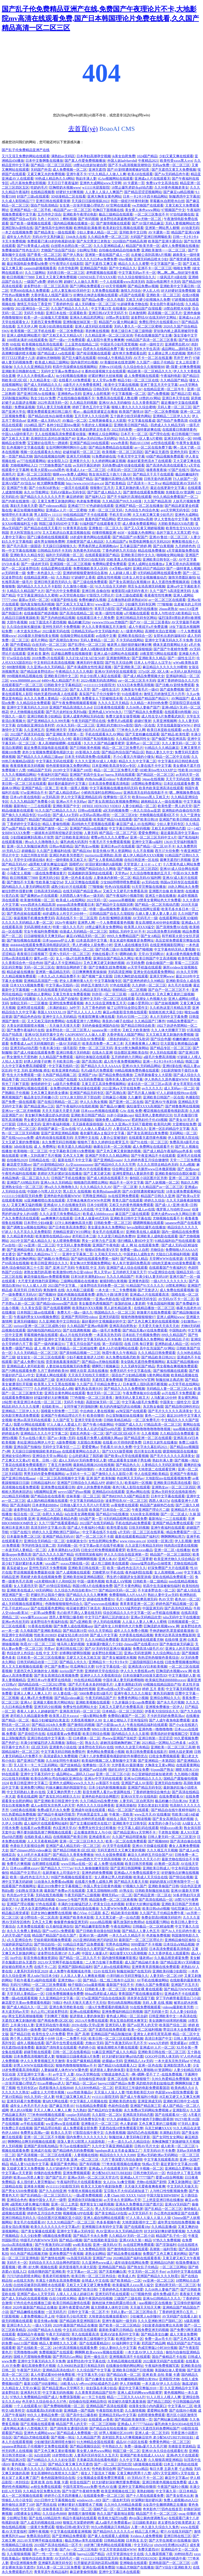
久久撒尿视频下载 (158, 2554)
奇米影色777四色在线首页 (162, 2509)
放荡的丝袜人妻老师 (129, 1303)
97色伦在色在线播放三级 (32, 2303)
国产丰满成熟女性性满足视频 (89, 667)
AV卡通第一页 (133, 183)
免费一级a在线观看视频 (19, 1998)
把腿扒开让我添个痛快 (48, 1595)
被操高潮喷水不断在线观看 (117, 2047)
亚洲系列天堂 (30, 2392)
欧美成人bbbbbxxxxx (98, 1214)
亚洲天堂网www (162, 976)
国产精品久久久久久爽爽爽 (86, 1595)
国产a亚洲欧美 (81, 1621)
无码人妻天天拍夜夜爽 (53, 407)
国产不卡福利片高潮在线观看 (129, 497)
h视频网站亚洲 (45, 1492)
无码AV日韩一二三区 (132, 1016)
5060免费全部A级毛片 (96, 1693)
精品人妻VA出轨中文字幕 (29, 2164)
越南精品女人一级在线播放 (161, 801)
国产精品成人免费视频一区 (77, 2433)
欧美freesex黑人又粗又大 (150, 797)
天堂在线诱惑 (34, 909)
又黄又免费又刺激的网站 (56, 501)
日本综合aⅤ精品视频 (178, 1944)
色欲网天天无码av (130, 1478)
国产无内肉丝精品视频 (58, 618)
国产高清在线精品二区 (76, 613)
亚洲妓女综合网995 (16, 1456)
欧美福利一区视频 (138, 1483)
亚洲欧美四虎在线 (122, 2101)
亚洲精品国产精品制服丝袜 (111, 2034)
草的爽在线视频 (97, 331)
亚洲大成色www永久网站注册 (173, 1214)
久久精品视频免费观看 (19, 976)
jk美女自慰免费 (123, 156)
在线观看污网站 (157, 1922)
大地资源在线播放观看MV (108, 2316)
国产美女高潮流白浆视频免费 (56, 1675)
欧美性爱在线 (188, 958)
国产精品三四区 (159, 2401)
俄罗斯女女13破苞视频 (97, 2204)
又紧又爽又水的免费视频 (46, 174)
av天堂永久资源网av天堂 (122, 2200)
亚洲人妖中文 (75, 1599)
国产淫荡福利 (166, 2244)
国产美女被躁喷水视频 (119, 1657)
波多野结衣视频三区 (107, 1653)
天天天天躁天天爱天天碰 (60, 1111)
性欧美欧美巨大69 (140, 2092)
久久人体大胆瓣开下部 (168, 1030)
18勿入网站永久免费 (183, 886)
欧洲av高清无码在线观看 (32, 1420)
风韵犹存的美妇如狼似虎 (155, 2083)
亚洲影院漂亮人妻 (177, 2065)
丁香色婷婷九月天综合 (119, 550)
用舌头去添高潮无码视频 (146, 586)
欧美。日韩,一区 (44, 1460)
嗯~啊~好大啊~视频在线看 (37, 2267)
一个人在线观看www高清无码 (121, 281)
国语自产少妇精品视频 (129, 1375)
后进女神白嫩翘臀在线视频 (51, 1913)
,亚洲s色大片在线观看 (182, 2455)
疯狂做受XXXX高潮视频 (128, 1953)
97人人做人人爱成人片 (94, 1128)
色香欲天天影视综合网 (27, 1846)
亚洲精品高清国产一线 (41, 981)
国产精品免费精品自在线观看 (110, 447)
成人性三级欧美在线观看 (110, 1563)
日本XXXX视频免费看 (27, 985)
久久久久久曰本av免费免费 (96, 259)
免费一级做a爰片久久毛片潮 (145, 2446)
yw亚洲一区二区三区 (39, 1245)
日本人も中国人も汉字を (153, 662)
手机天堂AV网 (120, 514)
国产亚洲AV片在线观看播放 (89, 1169)
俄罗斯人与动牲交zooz (173, 1209)
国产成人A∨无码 (65, 815)
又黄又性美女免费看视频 (71, 994)
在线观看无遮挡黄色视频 (147, 1137)
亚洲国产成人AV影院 (137, 1783)
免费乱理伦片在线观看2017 (159, 322)
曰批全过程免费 (78, 1729)
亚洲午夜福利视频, (56, 1124)
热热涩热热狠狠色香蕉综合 (158, 1657)
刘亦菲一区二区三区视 (109, 994)
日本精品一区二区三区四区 (122, 1711)
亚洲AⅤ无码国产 (177, 2204)
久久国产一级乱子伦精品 (155, 362)
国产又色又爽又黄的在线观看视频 (153, 1321)
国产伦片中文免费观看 (63, 591)
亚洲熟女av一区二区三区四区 (174, 1487)
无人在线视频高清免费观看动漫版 (61, 434)
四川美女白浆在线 (147, 1451)
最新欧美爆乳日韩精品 (116, 2330)
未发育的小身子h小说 (164, 1823)
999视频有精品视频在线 (25, 676)
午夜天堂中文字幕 (131, 456)
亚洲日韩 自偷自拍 (96, 591)
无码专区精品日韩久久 (47, 1729)
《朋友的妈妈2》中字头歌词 (127, 1039)
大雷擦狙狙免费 (184, 1124)
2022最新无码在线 (56, 631)
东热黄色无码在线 (86, 550)
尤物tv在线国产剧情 (151, 2182)
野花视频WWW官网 (139, 1379)
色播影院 (192, 1097)
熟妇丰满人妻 (86, 178)
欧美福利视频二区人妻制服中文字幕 (109, 1760)
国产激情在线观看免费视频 (143, 492)
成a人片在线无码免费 (75, 1335)
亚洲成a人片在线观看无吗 (108, 2168)
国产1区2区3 (29, 1859)
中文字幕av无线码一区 (62, 985)
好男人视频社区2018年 (116, 2433)
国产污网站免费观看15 (87, 286)
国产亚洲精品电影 (20, 1250)
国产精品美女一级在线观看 (54, 232)
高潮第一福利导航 (163, 2249)
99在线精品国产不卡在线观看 (85, 514)
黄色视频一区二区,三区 (28, 2464)
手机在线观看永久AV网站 (104, 734)
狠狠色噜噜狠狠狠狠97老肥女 (53, 1429)
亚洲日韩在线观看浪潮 (53, 201)
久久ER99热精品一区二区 (94, 2088)
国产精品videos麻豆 (69, 1698)
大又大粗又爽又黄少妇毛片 (152, 514)
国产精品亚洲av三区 (39, 1106)
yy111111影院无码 (105, 2097)
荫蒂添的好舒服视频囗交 (169, 1734)
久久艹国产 (158, 591)
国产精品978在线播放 (112, 1514)
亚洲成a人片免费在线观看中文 (137, 1872)
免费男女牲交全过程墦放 (97, 1828)
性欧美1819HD (189, 770)
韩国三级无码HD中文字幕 (58, 523)
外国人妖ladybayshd (122, 160)
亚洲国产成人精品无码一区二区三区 (73, 1846)
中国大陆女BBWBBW (163, 2195)
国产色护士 (10, 1743)
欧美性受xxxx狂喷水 (39, 2159)
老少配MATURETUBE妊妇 (112, 2173)
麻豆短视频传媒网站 (28, 510)
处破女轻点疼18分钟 (73, 1635)
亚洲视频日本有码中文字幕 (102, 2227)
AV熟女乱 (126, 1890)
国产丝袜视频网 (166, 1003)
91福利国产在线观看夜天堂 (100, 523)
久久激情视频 (135, 2410)
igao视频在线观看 (186, 1429)
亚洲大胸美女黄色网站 (104, 196)
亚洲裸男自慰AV (177, 344)
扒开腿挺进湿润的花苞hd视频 (96, 2563)
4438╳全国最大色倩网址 (136, 532)
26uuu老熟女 (168, 609)
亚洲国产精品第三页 (145, 2106)
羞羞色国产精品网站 (100, 519)
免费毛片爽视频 (19, 1864)
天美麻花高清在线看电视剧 (97, 2460)
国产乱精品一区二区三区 (163, 2209)
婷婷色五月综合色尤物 (44, 2213)
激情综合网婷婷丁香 (71, 967)
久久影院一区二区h (106, 2115)
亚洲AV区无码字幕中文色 (44, 1034)
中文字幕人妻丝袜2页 (18, 1989)
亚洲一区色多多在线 (76, 878)
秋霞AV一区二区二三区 (38, 1644)
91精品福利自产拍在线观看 (175, 1241)
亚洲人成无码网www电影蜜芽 (139, 2392)
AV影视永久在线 (87, 752)
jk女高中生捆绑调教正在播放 (165, 2504)
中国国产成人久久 (128, 1424)
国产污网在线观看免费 (19, 1371)
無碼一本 (58, 2339)
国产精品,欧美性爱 (175, 734)
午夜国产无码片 (29, 2370)
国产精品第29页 (14, 2460)
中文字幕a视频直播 (56, 1039)
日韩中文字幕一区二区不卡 (88, 2312)
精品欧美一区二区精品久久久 (149, 371)
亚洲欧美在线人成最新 (143, 1232)
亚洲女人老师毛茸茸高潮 (152, 2034)
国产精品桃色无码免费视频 (73, 2150)
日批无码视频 (139, 1527)
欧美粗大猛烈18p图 (112, 2518)
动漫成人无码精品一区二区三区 (83, 931)
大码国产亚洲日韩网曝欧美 (150, 237)
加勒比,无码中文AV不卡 (127, 931)
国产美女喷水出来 (179, 2495)
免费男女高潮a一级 (34, 2132)
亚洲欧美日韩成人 (156, 1868)
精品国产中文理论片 (25, 1872)
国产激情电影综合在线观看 (127, 2249)
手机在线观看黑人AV (126, 389)
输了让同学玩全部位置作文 (127, 1007)
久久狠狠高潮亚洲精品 (165, 2460)
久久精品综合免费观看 (33, 703)
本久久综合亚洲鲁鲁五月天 (105, 1003)
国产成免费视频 (172, 689)
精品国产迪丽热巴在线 (157, 1505)
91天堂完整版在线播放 (149, 886)
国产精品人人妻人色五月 (141, 1931)
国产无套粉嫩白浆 (112, 2271)
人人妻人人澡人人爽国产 (104, 192)
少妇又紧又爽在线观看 (176, 156)
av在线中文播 (106, 635)
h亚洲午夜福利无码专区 (138, 1299)
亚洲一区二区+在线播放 (172, 1550)
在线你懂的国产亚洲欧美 (46, 2271)
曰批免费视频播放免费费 (64, 1993)
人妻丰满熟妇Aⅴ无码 (63, 1550)
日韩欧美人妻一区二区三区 (105, 1989)
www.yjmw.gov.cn (132, 1541)
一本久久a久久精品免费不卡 (58, 976)
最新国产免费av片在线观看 (64, 1890)
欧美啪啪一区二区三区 (30, 1151)
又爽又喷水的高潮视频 (182, 564)
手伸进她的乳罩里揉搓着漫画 (171, 1630)
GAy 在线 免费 (131, 1111)
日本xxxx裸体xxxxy (24, 1868)
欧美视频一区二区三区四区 (122, 452)
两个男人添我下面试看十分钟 (32, 2038)
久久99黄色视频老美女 (171, 187)
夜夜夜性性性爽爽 (158, 595)
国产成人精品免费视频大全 (143, 676)
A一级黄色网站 (131, 631)
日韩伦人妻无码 (29, 1124)
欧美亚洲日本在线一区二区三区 (37, 1402)
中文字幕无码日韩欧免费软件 (63, 1751)
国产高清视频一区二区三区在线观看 (44, 2155)
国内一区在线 (144, 725)
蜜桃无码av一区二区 (117, 1895)
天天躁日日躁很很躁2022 (90, 201)
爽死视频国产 (12, 1097)
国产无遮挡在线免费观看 (107, 2029)
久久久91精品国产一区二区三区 (71, 2222)
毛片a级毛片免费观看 (97, 1070)
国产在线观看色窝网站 (48, 1608)
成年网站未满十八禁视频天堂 (26, 2428)
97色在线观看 (120, 985)
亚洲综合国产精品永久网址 (113, 958)
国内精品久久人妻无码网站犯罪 (26, 886)
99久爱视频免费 (186, 1738)
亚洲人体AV (107, 1559)
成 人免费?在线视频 (109, 1864)
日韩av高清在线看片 (17, 958)
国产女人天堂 (80, 689)
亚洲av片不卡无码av (71, 801)
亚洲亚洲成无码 (150, 2101)
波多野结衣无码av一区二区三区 (37, 1509)
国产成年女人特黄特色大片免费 (118, 1626)
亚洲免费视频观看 (76, 2173)
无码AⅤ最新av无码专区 (68, 492)
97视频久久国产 (135, 1886)
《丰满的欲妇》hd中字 (63, 1007)
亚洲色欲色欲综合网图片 (100, 1796)
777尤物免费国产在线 (55, 465)
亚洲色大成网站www (39, 2433)
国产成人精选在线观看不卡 (107, 1178)
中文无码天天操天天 (182, 2186)
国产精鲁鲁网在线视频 (182, 1106)
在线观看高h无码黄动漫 (44, 2410)
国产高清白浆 (92, 1061)
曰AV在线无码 (104, 1971)
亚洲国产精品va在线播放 (88, 828)
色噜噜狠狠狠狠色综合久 (64, 1604)
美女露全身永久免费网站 (106, 1227)
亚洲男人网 (86, 922)
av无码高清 (50, 797)
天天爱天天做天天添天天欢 (158, 1326)
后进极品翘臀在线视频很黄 (71, 653)
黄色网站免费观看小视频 (105, 1751)
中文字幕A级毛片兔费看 (140, 1402)
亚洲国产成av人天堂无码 (35, 2294)
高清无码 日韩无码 (27, 1290)
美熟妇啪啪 (145, 2491)
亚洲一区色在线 (150, 2065)
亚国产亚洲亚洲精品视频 (59, 1133)
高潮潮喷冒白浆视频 (25, 2249)
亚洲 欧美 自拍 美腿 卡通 (161, 2374)
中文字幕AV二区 (180, 2406)
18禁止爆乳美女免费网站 (104, 927)
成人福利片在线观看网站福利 (46, 1823)
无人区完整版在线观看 (82, 882)
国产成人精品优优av (64, 792)
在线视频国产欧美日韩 (70, 1837)
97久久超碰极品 (119, 2119)
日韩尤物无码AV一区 (149, 2173)
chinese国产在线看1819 (141, 1644)
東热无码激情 (163, 1693)
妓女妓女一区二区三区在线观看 (41, 1357)
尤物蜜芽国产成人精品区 (85, 541)
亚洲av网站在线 (138, 1492)
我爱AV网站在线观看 (29, 1424)
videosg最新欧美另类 (178, 2007)
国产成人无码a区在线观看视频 (25, 2298)
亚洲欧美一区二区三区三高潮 (173, 1747)
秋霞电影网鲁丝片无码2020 (149, 541)
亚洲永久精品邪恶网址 (87, 317)
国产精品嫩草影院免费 (92, 1926)
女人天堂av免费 (104, 380)
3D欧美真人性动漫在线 (123, 559)
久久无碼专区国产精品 (138, 1366)
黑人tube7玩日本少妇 (43, 1976)
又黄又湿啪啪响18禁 (102, 1890)
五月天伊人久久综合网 (91, 416)
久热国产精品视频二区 (59, 1075)
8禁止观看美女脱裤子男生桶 (129, 1460)
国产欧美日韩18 (145, 819)
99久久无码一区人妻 (39, 2097)
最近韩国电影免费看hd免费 (27, 263)
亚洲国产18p (87, 1075)
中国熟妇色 (177, 1330)
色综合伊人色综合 (20, 1653)
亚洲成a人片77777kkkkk (135, 2424)
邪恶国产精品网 (153, 2343)
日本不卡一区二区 (134, 434)
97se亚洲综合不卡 (33, 792)
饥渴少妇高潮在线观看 (56, 326)
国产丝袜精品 (70, 1765)
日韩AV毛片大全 (146, 2146)
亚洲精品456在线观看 (108, 1492)
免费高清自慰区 (38, 2536)
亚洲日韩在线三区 (69, 1648)
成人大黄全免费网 (183, 2334)
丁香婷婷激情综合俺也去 (151, 1792)
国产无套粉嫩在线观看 (142, 734)
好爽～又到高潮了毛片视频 (40, 1155)
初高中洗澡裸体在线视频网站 (75, 367)
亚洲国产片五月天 (184, 1985)
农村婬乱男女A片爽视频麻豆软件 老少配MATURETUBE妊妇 (148, 2437)
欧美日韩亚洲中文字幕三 (29, 1783)
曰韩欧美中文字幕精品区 (63, 685)
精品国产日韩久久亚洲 (158, 1196)
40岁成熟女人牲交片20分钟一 (65, 913)
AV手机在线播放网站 (152, 1980)
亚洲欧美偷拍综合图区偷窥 (175, 1173)
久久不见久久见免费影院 (32, 1232)
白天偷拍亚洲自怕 (59, 1926)
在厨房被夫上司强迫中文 (61, 1872)
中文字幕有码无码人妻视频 (174, 949)
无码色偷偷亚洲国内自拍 (100, 1025)
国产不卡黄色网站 (127, 1586)
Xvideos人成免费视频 (146, 2536)
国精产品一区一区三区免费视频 (117, 2509)
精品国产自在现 (76, 1509)
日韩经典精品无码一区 (58, 1859)
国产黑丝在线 (46, 2504)
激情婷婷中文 (41, 1084)
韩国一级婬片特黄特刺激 (129, 201)
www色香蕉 (119, 443)
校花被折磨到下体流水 (83, 1608)
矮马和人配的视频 (70, 1644)
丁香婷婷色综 (63, 304)
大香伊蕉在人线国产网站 (125, 1034)
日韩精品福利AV (43, 1483)
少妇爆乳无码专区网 (140, 604)
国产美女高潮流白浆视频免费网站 (113, 801)
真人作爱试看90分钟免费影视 (53, 2374)
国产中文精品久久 (122, 268)
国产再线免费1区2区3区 (55, 2020)
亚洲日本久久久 (19, 2325)
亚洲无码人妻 (115, 2025)
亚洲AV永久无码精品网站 (141, 1066)
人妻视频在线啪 (86, 2155)
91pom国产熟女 (162, 1769)
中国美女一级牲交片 (175, 1402)
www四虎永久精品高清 (37, 904)
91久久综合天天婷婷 (110, 586)
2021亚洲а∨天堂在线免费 (121, 1088)
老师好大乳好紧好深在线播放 (59, 1173)
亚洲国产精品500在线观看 (89, 443)
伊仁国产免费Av (56, 1666)
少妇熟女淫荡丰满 (29, 1890)
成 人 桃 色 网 (44, 1348)
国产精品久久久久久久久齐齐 (42, 497)
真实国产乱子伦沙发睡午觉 (99, 694)
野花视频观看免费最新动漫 (33, 1572)
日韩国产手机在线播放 (68, 1178)
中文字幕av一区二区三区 (29, 869)
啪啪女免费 (181, 268)
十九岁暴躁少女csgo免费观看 (133, 1702)
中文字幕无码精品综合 (87, 1500)
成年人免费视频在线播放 (180, 246)
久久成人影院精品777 (18, 201)
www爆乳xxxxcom (33, 1617)
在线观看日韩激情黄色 (179, 429)
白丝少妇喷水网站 (62, 2298)
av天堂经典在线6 (72, 595)
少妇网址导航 (86, 250)
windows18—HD (88, 2500)
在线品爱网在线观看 (56, 568)
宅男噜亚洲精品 (94, 1196)
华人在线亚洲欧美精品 (151, 1474)
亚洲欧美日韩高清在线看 (172, 1483)
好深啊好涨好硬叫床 (146, 2500)
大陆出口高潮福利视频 (173, 1254)
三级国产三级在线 (127, 2298)
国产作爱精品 (20, 644)
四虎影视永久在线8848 (56, 2088)
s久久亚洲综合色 (19, 1940)
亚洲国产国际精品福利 (75, 1967)
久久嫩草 (134, 1097)
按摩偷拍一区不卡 (117, 797)
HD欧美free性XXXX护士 (158, 770)
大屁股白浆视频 (89, 1442)
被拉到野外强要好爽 (17, 891)
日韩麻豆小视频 (114, 1097)
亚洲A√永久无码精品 (56, 1182)
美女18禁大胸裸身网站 (131, 1048)
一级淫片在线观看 (74, 488)
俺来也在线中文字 (69, 1639)
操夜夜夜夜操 (156, 470)
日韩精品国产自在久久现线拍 (111, 913)
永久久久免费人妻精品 (41, 698)
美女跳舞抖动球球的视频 (167, 2020)
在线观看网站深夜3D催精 (178, 918)
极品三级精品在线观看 (116, 214)
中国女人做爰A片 (95, 1953)
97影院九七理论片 (100, 595)
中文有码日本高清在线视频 (54, 662)
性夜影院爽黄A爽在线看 (96, 1016)
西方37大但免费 (167, 851)
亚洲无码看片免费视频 (24, 2101)
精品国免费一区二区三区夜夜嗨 (113, 1899)
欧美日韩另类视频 (138, 1864)
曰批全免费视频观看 (164, 1756)
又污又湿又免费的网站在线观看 (26, 156)
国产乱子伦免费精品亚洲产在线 (26, 150)
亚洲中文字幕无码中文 (37, 1774)
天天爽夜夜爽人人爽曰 (142, 1043)
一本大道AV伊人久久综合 (144, 2352)
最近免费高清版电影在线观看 (46, 748)
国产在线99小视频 (182, 2410)
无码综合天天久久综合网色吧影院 (54, 2262)
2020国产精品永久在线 (44, 2330)
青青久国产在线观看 (127, 1200)
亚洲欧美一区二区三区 (163, 295)
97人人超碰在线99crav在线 (176, 1093)
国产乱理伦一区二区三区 (87, 644)
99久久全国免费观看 (110, 1855)
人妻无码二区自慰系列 (136, 1801)
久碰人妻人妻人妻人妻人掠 (155, 913)
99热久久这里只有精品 (132, 1747)
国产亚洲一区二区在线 (126, 1102)
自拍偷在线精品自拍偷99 (20, 1209)
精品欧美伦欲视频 (124, 1913)
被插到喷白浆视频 (113, 1281)
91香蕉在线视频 (40, 1626)
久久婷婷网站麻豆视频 (108, 461)
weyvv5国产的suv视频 (74, 1492)
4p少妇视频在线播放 (71, 376)
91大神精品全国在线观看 (95, 2442)
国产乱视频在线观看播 (37, 2424)
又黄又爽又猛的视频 (26, 1205)
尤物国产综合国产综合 (58, 250)
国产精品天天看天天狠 (131, 1881)
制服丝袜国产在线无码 (134, 1971)
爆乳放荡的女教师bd (128, 1922)
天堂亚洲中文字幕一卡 (34, 2074)
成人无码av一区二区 (179, 1088)
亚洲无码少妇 (49, 878)
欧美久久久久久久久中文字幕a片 (55, 2227)
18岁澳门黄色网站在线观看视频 (107, 2545)
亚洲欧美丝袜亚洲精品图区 (84, 1577)
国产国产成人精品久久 (104, 492)
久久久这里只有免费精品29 (60, 1214)
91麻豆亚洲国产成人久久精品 (114, 2052)
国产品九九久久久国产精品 (53, 1554)
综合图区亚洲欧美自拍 (131, 1052)
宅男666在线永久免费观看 (29, 290)
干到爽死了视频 (56, 2016)
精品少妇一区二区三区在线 (138, 380)
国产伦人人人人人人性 (84, 1012)
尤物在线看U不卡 (105, 954)
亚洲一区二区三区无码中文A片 (153, 837)
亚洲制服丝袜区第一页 (80, 322)
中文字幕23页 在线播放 (108, 308)
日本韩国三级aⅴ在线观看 (36, 1312)
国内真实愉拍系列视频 (37, 604)
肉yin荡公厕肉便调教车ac (148, 2518)
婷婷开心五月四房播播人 (63, 2495)
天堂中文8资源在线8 (28, 860)
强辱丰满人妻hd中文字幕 (124, 1079)
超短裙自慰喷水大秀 (17, 1967)
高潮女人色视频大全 (151, 999)
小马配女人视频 (19, 873)
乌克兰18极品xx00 (69, 519)
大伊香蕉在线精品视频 (136, 1635)
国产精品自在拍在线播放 (108, 2428)
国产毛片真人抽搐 (141, 1093)
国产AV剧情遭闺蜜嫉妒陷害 (128, 169)
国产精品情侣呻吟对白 (182, 1406)
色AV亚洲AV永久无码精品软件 (119, 2231)
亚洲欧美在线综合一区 (135, 635)
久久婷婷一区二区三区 (149, 985)
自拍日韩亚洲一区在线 (141, 860)
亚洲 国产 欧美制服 (100, 1478)
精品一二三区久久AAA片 (126, 2397)
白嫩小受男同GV (140, 1003)
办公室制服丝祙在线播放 (124, 1415)
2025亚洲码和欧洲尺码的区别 (95, 1940)
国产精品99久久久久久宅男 (114, 1164)
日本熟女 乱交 (136, 2540)
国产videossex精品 (52, 506)
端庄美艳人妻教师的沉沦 (153, 1115)
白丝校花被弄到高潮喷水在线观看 (39, 2285)
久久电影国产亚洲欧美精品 (40, 1630)
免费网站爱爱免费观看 (109, 564)
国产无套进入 (148, 1290)
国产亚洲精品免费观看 (69, 2536)
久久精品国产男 (88, 2437)
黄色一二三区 (155, 1415)
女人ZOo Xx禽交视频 (119, 2182)
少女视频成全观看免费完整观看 (100, 2478)
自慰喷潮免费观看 (151, 2415)
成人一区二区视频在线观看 (22, 2495)
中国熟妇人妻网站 (37, 994)
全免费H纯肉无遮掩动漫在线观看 (75, 1088)
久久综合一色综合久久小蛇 (51, 739)
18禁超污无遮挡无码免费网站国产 (154, 2428)
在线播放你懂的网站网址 (124, 2365)
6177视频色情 (141, 2294)
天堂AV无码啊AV (151, 954)
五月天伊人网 (27, 326)
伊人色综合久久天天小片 (141, 1859)
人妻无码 (91, 833)
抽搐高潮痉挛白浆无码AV (41, 429)
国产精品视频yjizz (67, 349)
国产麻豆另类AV (61, 2106)
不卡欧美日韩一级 (66, 1061)
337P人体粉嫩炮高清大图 (73, 1223)
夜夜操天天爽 (190, 2294)
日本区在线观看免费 (178, 783)
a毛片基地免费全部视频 (28, 183)
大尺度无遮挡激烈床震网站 (38, 1281)
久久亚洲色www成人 (97, 2262)
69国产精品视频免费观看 (165, 456)
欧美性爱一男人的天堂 (175, 806)
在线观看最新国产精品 (102, 555)
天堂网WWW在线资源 (166, 1258)
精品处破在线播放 (20, 972)
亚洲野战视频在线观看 (30, 609)
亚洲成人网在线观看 (51, 1375)
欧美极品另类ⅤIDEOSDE (138, 2558)
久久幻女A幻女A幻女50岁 (85, 658)
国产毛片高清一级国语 (24, 546)
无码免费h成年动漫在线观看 (123, 465)
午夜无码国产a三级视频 (82, 1895)
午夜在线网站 (120, 1926)
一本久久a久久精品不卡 (127, 1935)
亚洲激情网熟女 (25, 649)
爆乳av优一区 (44, 958)
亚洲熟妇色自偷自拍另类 (181, 810)
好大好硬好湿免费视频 (178, 290)
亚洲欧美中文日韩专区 (129, 1823)
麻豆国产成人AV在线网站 (135, 824)
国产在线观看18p (137, 2227)
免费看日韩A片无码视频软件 (71, 609)
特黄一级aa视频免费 (104, 909)
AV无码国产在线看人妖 (179, 2316)
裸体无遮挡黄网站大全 (170, 644)
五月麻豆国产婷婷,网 (135, 546)
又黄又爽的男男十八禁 (64, 1792)
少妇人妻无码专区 (170, 824)
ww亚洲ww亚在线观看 (62, 2123)
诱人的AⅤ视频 (21, 2110)
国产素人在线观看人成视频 (108, 2536)
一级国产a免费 (35, 281)
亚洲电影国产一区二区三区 (169, 2563)
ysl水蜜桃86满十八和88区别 (55, 1581)
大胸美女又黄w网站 (160, 1765)
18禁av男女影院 (117, 317)
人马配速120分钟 (163, 1397)
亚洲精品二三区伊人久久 (171, 416)
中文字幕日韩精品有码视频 (129, 828)
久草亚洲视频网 (165, 721)
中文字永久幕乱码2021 (150, 1447)
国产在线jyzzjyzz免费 (18, 1137)
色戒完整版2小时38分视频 (157, 2348)
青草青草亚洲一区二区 (137, 1604)
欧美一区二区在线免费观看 (126, 1841)
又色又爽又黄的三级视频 (175, 994)
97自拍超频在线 (182, 214)
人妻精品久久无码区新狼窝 (161, 1465)
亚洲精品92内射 (162, 2262)
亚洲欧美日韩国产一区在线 (163, 1097)
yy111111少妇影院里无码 (99, 2558)
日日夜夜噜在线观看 (109, 707)
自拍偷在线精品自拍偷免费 (119, 250)
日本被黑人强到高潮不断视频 (145, 1384)
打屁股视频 (10, 2316)
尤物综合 (157, 1250)
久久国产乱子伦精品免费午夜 (162, 1913)
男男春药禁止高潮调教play (98, 546)
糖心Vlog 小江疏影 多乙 (91, 1913)
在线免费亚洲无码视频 (151, 2330)
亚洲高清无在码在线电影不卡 (145, 792)
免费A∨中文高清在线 (162, 183)
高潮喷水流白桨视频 (160, 631)
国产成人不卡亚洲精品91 (63, 963)
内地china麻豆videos (100, 779)
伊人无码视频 (12, 2146)
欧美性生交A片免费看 (48, 2034)
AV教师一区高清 (166, 1864)
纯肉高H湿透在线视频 (180, 1545)
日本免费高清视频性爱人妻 (33, 2056)
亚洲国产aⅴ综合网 (92, 1769)
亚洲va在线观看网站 (85, 2011)
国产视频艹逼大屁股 (97, 976)
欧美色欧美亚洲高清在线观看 (161, 788)
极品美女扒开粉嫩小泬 (41, 1097)
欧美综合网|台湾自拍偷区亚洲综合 (56, 1778)
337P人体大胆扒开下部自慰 (80, 1097)
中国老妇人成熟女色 (138, 1254)
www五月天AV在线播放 (152, 1814)
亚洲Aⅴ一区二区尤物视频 (21, 1111)
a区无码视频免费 (115, 810)
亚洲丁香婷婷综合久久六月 (177, 680)
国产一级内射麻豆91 (49, 1344)
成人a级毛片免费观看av (113, 2522)
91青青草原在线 (75, 528)
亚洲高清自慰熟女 (123, 1326)
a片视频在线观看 (137, 613)
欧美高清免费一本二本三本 (102, 1043)
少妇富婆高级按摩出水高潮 (161, 2325)
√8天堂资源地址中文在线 (125, 2554)
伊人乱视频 (183, 1541)
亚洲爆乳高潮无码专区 (55, 2563)
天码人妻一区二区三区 (174, 407)
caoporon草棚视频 (122, 900)
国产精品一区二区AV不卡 (155, 846)
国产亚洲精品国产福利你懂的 (71, 1469)
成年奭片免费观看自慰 (129, 353)
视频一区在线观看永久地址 (40, 452)
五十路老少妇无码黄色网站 (130, 416)
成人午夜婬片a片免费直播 (148, 627)
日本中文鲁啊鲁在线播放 (44, 160)
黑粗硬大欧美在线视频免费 (40, 1577)
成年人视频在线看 (30, 2043)
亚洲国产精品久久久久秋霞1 (158, 2276)
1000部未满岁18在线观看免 (27, 340)
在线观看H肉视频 (177, 712)
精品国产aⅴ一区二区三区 (72, 210)
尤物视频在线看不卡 (168, 1218)
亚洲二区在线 (117, 2079)
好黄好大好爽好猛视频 (143, 1904)
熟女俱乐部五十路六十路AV (110, 474)
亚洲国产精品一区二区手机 (31, 210)
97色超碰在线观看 (100, 506)
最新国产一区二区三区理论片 (141, 1940)
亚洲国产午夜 (17, 488)
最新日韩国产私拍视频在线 (93, 739)
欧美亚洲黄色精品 (65, 1070)
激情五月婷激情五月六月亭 (164, 694)
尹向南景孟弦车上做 (91, 1814)
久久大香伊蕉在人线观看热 (168, 1953)
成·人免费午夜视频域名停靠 (70, 1971)
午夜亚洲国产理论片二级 (150, 1509)
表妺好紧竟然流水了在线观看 (149, 461)
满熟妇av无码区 (63, 156)
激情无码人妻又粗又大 (132, 1397)
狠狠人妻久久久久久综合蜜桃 (133, 407)
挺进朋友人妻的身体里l (87, 2016)
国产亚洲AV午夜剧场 (161, 1102)
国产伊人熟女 (73, 255)
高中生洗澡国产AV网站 (157, 1348)
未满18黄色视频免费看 (183, 954)
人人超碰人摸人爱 (122, 573)
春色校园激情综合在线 (58, 2478)
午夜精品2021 (148, 160)
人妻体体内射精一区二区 (112, 878)
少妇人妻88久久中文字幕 (117, 2348)
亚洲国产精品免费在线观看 (172, 1523)
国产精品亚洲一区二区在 (152, 1895)
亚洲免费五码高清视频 (37, 1899)
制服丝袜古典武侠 (169, 1379)
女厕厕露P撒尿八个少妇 (104, 1644)
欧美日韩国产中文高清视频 (156, 958)
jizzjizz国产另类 (71, 1671)
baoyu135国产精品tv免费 (116, 2083)
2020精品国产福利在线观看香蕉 (137, 2258)
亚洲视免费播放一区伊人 (164, 1707)
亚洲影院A (180, 2110)
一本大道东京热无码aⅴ (171, 2061)
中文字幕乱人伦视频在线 (88, 2101)
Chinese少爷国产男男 (72, 1899)
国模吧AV (76, 864)
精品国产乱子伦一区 (171, 2236)
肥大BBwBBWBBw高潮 (135, 519)
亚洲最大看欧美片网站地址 (53, 1702)
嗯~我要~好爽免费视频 (183, 367)
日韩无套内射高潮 (157, 479)
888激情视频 (16, 667)
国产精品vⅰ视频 (70, 2240)
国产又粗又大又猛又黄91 (75, 604)
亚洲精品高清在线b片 (58, 2370)
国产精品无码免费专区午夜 (84, 2119)
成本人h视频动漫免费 (96, 649)
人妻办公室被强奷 (113, 1137)
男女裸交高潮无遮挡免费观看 (46, 1120)
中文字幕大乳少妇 (91, 2374)
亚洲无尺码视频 (78, 456)
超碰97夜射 (142, 721)
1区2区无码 (39, 1747)
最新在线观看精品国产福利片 (137, 1536)
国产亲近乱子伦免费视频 (29, 1469)
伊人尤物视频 (130, 2383)
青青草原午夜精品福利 (51, 2572)
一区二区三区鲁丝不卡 (151, 214)
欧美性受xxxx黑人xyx (176, 160)
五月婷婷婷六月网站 (126, 1057)
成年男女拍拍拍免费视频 (176, 2222)
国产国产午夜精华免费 (170, 649)
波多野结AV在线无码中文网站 (154, 317)
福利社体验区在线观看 (92, 1057)
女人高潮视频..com (168, 1572)
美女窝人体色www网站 (142, 210)
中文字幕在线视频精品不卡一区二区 (49, 2079)
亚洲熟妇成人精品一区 (172, 1344)
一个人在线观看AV (27, 2406)
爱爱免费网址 (148, 833)
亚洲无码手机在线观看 (112, 2294)
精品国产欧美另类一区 (143, 246)
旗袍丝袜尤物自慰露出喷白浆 (114, 2303)
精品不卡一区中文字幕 (126, 1182)
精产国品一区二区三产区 (118, 833)
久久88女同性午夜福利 (63, 1760)
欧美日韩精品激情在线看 (71, 2303)
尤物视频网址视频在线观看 (28, 1088)
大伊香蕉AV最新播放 (127, 1765)
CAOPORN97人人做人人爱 (85, 1034)
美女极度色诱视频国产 (96, 1303)
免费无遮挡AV (148, 2549)
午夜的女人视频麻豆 (96, 425)
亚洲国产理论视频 (20, 1904)
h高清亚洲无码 (179, 591)
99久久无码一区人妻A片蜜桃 (140, 438)
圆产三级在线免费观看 (90, 582)
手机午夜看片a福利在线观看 (34, 1980)
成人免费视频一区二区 (70, 169)
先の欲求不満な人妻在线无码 (79, 1613)
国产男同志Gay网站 (67, 2357)
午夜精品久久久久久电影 (74, 671)
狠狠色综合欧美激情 (37, 2558)
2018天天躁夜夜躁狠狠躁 (133, 649)
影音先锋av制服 (46, 2321)
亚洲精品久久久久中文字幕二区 (44, 1433)
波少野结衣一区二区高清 (39, 1917)
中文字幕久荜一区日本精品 (176, 2491)
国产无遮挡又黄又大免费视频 (174, 169)
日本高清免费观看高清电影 (108, 783)
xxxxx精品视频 (101, 1922)
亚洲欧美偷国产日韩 (163, 1886)
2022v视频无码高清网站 (98, 680)
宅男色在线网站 (117, 1944)
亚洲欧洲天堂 (56, 730)
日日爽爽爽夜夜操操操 (89, 972)
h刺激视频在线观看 (147, 2464)
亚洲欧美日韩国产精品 (131, 425)
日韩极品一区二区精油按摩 (76, 1348)
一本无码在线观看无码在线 (51, 990)
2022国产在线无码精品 (96, 1523)
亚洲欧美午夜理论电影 (80, 214)
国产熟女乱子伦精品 (142, 2267)
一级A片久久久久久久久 (168, 1281)
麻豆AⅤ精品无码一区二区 (85, 936)
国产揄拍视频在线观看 (170, 1371)
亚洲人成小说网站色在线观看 (116, 653)
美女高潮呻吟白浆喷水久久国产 (55, 2473)
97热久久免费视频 (166, 2240)
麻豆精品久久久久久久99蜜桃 (165, 667)
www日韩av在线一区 (76, 1864)
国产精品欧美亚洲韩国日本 (79, 2321)
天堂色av (121, 873)
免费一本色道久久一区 (44, 573)
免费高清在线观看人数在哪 (116, 398)
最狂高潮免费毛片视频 (38, 2365)
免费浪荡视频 (69, 2397)
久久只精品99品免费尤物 (99, 1801)
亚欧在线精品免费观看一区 (172, 1577)
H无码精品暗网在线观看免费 (159, 573)
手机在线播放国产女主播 (153, 335)
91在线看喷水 (132, 694)
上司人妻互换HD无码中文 (70, 290)
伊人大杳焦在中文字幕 (171, 519)
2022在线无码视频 (15, 1778)
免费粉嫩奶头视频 (92, 600)
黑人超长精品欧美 (118, 1308)
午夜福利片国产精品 (52, 774)
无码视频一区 (67, 1545)
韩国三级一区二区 (126, 2451)
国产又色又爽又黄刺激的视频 (119, 1151)
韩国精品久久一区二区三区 (114, 1312)
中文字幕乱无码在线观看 (54, 761)
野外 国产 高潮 (78, 2034)
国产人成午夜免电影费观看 (169, 1720)
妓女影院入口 (57, 461)
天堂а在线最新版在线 (26, 259)
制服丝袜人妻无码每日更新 (130, 2137)
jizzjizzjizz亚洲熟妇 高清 (103, 855)
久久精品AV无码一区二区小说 (131, 2236)
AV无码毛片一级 (144, 918)
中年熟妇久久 (112, 2446)
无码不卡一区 (17, 2262)
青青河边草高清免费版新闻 (175, 1635)
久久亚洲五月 (34, 730)
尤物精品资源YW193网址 (72, 1232)
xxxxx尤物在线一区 (74, 1563)
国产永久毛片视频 (170, 1702)
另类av (49, 1648)
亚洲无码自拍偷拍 (168, 1783)
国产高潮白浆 (116, 1093)
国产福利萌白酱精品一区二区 (64, 2029)
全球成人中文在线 (95, 2280)
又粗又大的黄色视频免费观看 (131, 1205)
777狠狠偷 (164, 604)
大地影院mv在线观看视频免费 (168, 1478)
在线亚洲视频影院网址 (167, 945)
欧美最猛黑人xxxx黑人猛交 (132, 2285)
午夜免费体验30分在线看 (141, 1393)
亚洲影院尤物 (169, 2379)
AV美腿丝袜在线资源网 (117, 362)
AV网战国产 (180, 698)
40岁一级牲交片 (151, 344)
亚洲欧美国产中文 (66, 806)
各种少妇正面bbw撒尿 (63, 425)
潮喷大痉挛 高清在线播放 (89, 1371)
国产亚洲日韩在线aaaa (18, 1478)
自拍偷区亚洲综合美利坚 (35, 725)
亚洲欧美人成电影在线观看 (157, 1236)
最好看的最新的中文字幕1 (67, 783)
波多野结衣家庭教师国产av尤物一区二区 (131, 219)
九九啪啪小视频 (186, 1774)
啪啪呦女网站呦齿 (170, 555)
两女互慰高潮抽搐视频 (25, 2016)
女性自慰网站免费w (103, 1541)
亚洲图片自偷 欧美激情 (166, 891)
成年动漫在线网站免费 (131, 2262)
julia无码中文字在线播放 (181, 1617)
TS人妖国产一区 (185, 479)
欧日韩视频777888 (20, 277)
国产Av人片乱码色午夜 (178, 1931)
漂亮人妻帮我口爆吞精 (66, 1617)
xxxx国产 (52, 1563)
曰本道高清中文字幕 (92, 940)
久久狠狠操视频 (19, 2554)
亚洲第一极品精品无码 (53, 972)
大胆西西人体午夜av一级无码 (81, 895)
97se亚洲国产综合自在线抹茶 (103, 1998)
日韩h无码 (101, 389)
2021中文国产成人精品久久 (30, 1241)
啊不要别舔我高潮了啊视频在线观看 (44, 1832)
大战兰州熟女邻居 (34, 855)
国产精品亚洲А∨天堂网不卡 (135, 1832)
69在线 (15, 344)
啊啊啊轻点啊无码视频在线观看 (32, 2141)
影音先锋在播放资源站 (41, 1958)
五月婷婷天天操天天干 (129, 1272)
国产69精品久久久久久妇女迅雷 (51, 2460)
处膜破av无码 (112, 2061)
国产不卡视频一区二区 (146, 2168)
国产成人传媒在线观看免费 (33, 1052)
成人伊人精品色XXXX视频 (143, 855)
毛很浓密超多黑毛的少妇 (68, 2419)
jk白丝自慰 (42, 2455)
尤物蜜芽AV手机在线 (108, 1572)
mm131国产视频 (25, 2343)
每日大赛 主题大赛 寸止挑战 (171, 2469)
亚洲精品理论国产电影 (50, 1169)
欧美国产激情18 (131, 411)
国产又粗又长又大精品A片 (62, 335)
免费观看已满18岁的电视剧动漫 (51, 241)
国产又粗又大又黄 (15, 438)
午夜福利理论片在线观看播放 (79, 2182)
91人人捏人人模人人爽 (164, 2397)
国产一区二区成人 (174, 1514)
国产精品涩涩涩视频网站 (143, 192)
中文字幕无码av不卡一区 (137, 272)
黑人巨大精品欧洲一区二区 (27, 2419)
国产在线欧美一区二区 (34, 2348)
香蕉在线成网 (27, 1796)
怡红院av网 (45, 2209)
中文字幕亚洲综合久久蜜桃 (37, 595)
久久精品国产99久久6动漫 (122, 501)
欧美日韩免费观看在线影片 (146, 1751)
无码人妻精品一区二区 (97, 640)
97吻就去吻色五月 (115, 2074)
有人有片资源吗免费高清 (131, 1263)
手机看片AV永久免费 (116, 1447)
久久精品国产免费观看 (56, 1057)
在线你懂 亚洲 (24, 1518)
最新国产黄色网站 (64, 2164)
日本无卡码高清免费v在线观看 (88, 757)
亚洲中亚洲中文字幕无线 (53, 1339)
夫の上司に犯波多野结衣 (49, 2011)
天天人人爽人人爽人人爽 (52, 2110)
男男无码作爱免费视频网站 (44, 1474)
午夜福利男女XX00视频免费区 (36, 1317)
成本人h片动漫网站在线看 (118, 1348)
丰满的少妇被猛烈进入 (75, 1904)
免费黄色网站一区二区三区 (169, 2442)
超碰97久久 (114, 1483)
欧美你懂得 (95, 1415)
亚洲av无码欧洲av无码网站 (157, 2155)
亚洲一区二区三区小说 (113, 1774)
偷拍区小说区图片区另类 (148, 1178)
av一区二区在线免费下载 (153, 447)
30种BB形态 (183, 2554)
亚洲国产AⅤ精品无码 (23, 1182)
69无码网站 (44, 1590)
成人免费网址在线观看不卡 (153, 1146)
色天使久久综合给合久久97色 (44, 2401)
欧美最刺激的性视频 (80, 1689)
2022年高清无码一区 (52, 402)
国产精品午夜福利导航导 (56, 1814)
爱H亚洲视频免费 (23, 2563)
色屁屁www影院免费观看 (174, 2092)
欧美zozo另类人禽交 (28, 2177)
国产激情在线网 (53, 2258)
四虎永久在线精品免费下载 (103, 349)
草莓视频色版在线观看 (41, 1335)
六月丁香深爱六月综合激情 (121, 2159)
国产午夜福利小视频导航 (125, 895)
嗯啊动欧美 (128, 954)
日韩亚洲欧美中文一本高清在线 (173, 2016)
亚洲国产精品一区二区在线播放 (139, 506)
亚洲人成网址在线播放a (146, 564)
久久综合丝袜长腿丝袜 (24, 627)
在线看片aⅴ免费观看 (35, 1828)
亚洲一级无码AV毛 (107, 2244)
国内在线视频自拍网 (49, 456)
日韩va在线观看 (90, 810)
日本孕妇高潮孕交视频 (93, 156)
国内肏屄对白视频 (84, 362)
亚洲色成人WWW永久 (105, 712)
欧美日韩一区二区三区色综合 (94, 2276)
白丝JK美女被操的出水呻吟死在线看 (77, 1819)
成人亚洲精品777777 (17, 1388)
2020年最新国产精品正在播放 (35, 2307)
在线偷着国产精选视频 (41, 613)
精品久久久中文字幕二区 (137, 761)
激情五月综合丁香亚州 (34, 304)
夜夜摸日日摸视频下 (32, 954)
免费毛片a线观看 (120, 721)
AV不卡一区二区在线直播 (152, 358)
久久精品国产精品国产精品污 (146, 698)
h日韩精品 (45, 349)
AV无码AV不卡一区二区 (176, 1299)
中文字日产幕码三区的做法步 (107, 1617)
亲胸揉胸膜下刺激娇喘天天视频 (175, 2141)
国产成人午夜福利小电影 (86, 1527)
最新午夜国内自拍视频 (95, 2298)
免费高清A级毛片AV (148, 1648)
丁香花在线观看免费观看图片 (24, 1465)
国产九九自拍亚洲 (52, 2191)
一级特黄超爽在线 (147, 429)
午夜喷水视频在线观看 (85, 2191)
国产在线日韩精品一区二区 (57, 1102)
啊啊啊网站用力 (173, 1536)
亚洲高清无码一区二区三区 (79, 1711)
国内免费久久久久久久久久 (86, 2137)
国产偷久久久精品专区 (19, 815)
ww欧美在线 (82, 2244)
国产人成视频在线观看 (73, 1572)
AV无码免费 (135, 963)
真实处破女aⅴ (17, 1568)
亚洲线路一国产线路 (79, 2410)
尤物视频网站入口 (23, 465)
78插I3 (57, 2002)
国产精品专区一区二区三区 (170, 1048)
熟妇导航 (46, 649)
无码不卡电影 (34, 313)
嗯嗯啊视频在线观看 (148, 1223)
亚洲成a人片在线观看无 (152, 178)
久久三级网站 (35, 272)
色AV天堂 (166, 1599)
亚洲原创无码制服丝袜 (85, 2200)
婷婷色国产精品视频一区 (174, 1604)
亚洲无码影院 (109, 1317)
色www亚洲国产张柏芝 (119, 1738)
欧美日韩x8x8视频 (156, 1908)
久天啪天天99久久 (108, 1254)
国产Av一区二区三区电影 (78, 2549)
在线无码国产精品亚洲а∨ (82, 891)
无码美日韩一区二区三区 (65, 272)
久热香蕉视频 (115, 2132)
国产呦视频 (144, 949)
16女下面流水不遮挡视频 (47, 622)
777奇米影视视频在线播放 (121, 2164)
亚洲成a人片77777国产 (137, 2177)
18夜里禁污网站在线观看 (158, 653)
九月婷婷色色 (185, 546)
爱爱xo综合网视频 (169, 2177)
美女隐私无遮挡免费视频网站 (143, 1362)
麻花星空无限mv (19, 1164)
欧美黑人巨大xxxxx (63, 1716)
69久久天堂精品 (100, 1630)
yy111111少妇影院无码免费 (22, 1196)
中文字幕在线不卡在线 (99, 1532)
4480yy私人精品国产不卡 (60, 680)
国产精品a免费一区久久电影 (103, 299)
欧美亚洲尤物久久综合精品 (174, 1559)
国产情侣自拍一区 (47, 1944)
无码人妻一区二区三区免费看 (58, 2567)
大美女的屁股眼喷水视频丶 (27, 1025)
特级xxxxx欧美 (171, 1828)
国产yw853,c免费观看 (58, 1931)
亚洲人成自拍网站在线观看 (103, 2218)
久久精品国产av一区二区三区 (161, 1187)
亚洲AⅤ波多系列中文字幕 (119, 2334)
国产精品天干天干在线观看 (153, 474)
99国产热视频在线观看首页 (72, 1877)
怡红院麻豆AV (182, 1908)
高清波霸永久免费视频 (60, 1756)
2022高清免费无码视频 (164, 931)
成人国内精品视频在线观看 (47, 1500)
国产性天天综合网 (118, 662)
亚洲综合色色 (17, 2200)
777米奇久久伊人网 (130, 730)
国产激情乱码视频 (81, 1725)
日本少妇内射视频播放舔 (107, 1787)
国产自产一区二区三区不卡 (169, 990)
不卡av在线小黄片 (32, 1438)
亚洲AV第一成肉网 (93, 1935)
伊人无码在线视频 (107, 1621)
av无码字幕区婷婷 (86, 465)
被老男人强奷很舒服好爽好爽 (129, 644)
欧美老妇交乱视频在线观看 (123, 228)
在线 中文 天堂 (46, 1653)
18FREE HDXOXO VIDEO (101, 806)
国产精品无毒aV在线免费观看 (145, 1330)
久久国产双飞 (63, 1420)
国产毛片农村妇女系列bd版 (66, 712)
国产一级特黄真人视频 (183, 568)
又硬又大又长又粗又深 (83, 1657)
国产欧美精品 (115, 483)
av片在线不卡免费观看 (179, 1393)
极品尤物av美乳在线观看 (83, 2540)
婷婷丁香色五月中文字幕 (91, 407)
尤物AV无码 (94, 2043)
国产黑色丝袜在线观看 (24, 913)
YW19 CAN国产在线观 (59, 1079)
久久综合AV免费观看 (89, 1039)
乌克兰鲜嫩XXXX (158, 2128)
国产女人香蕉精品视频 (105, 860)
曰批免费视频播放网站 (182, 1662)
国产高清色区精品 (178, 1608)
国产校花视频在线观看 (93, 353)
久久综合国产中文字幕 (93, 2370)
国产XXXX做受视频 (117, 1451)
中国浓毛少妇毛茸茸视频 (119, 344)
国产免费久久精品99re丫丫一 (38, 1254)
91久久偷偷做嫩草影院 (92, 1868)
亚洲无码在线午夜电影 (52, 2025)
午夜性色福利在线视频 (19, 1173)
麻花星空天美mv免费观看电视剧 (26, 2002)
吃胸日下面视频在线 (108, 210)
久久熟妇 (63, 577)
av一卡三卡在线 (93, 2397)
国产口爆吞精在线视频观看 (47, 537)
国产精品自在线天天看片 (42, 528)
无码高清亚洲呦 (120, 972)
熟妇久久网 (189, 1182)
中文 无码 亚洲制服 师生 (31, 1070)
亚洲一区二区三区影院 (34, 474)
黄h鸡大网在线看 (55, 2101)
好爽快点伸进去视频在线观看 (95, 295)
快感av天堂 (150, 2164)
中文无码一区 (30, 2509)
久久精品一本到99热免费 (149, 703)
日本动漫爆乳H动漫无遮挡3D (145, 1675)
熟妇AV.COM (139, 443)
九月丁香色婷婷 (94, 1007)
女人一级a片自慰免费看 (73, 958)
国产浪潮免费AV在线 (172, 927)
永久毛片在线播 (180, 985)
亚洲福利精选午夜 (172, 2558)
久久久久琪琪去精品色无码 (157, 1164)
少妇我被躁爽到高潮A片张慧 (32, 837)
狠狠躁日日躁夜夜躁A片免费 (78, 2056)
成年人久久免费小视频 (131, 1630)
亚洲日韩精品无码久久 (19, 2218)
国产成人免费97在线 (28, 1362)
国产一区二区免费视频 (161, 411)
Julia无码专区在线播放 (18, 999)
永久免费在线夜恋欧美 (123, 1357)
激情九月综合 (131, 290)
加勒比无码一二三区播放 (29, 1003)
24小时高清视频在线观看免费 (75, 2348)
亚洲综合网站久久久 (165, 1698)
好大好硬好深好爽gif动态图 (122, 2056)
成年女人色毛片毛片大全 (29, 2106)
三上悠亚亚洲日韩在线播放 (162, 2200)
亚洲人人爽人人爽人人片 (32, 1693)
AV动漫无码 (190, 228)
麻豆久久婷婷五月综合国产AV (150, 1855)
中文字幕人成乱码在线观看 (138, 1828)
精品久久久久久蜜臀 (133, 263)
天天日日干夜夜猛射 (62, 183)
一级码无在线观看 (78, 819)
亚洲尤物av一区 (69, 1980)
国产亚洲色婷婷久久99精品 (143, 981)
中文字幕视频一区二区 (129, 393)
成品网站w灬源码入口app (75, 1774)
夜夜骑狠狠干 (139, 2079)
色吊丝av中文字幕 (20, 1895)
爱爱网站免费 (157, 2410)
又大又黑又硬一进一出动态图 (117, 1917)
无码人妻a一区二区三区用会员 (133, 2312)
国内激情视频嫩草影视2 (120, 1958)
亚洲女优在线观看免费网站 (153, 972)
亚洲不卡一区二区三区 (155, 268)
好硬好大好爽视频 (69, 192)
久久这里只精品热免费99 (116, 1236)
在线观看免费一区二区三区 (103, 2495)
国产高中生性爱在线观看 (64, 2043)
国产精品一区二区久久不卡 (79, 1958)
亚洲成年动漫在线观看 (88, 1810)
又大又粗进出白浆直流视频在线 (66, 532)
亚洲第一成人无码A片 (43, 420)
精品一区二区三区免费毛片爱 (116, 770)
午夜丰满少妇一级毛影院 (58, 1048)
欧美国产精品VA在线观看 (112, 819)
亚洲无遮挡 (97, 169)
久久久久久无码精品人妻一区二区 (27, 922)
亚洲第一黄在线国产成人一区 (107, 255)
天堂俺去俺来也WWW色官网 (88, 1200)
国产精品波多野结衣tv (37, 671)
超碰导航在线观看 (37, 2052)
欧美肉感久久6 (182, 2088)
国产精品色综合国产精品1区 (123, 752)
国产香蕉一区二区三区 (44, 255)
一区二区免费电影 (70, 331)
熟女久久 (92, 1743)
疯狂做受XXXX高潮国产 (145, 1106)
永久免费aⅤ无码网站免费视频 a (147, 2110)
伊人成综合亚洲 (29, 779)
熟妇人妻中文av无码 (163, 1595)
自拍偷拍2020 (17, 1160)
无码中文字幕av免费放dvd (60, 371)
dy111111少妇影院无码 (62, 2186)
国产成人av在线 (143, 1209)
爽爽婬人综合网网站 (103, 434)
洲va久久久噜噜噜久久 (42, 842)
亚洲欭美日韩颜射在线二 (20, 371)
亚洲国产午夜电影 (106, 1245)
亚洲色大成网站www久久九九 (71, 1783)
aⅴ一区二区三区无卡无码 (137, 680)
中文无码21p (143, 2545)
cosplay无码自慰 (78, 2115)
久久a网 (74, 1953)
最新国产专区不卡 (120, 1985)
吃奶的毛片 (39, 187)
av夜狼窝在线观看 (124, 1505)
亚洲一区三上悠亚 (64, 2204)
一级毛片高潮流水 (141, 994)
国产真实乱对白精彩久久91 (59, 1796)
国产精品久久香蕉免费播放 (73, 1855)
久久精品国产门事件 (149, 1021)
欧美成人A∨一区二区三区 (86, 470)
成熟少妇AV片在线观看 (68, 886)
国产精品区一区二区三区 (155, 774)
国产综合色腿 (160, 1039)
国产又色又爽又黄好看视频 (54, 2451)
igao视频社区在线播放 (155, 2303)
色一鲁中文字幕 (46, 2549)
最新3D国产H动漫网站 (41, 2383)
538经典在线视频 (23, 1810)
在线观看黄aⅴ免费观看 (64, 1734)
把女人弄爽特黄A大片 (76, 981)
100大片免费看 (18, 1729)
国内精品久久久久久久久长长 (68, 2469)
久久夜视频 (149, 1433)
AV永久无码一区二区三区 (75, 725)
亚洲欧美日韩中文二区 (61, 676)
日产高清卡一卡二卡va (144, 483)
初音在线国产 (80, 2482)
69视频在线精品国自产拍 (162, 1684)
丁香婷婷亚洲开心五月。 (177, 2312)
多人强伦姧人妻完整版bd (36, 2182)
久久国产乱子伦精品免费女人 (98, 1384)
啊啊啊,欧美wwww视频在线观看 (99, 2352)
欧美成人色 (126, 2276)
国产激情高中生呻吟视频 (53, 228)
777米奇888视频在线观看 (46, 2115)
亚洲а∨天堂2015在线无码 (85, 559)
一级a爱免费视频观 (87, 2195)
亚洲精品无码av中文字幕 (117, 2415)
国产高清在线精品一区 (155, 1899)
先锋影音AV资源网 (180, 492)
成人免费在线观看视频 (177, 1290)
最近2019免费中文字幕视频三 (59, 1886)
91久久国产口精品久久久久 (55, 810)
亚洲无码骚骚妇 (82, 1120)
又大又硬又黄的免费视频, (21, 1142)
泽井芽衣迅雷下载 (140, 1998)
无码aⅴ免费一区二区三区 (171, 165)
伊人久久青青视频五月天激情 (104, 627)
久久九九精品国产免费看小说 (32, 801)
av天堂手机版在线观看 (145, 967)
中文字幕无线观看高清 (161, 2159)
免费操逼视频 (24, 407)
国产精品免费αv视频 (143, 286)
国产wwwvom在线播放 (101, 1604)
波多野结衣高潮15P (52, 1953)
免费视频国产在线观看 (56, 2352)
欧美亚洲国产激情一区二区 (47, 828)
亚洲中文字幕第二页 (77, 1254)
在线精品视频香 (42, 192)
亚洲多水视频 (34, 2186)
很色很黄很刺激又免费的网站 (68, 765)
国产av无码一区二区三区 (35, 519)
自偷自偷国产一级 (159, 963)
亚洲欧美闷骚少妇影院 (169, 1971)
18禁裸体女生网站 (27, 2513)
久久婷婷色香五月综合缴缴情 (146, 1160)
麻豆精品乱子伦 (177, 1339)
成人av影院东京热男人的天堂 (53, 1805)
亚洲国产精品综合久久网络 (95, 869)
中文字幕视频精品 (78, 389)
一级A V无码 (41, 2325)
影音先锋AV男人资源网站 (112, 851)
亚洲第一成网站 (61, 869)
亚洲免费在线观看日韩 (58, 1487)
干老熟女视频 (168, 1832)
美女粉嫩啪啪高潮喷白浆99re (135, 2379)
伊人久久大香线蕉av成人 (35, 376)
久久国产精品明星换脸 (129, 1837)
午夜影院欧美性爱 (109, 2410)
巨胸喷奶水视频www (65, 187)
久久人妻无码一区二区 (179, 743)
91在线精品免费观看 (91, 2106)
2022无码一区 (97, 900)
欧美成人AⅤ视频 (118, 1581)
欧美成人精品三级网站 (52, 362)
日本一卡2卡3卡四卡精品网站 (145, 196)
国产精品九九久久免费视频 (124, 1388)
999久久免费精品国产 (123, 936)
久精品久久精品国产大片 (25, 591)
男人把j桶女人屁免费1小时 (92, 945)
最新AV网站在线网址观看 (140, 909)
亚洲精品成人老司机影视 (25, 1366)
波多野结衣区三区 (54, 689)
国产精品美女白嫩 (154, 2334)
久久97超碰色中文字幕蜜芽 (66, 2168)
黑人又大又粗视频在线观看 (22, 1666)
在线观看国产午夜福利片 (168, 1267)
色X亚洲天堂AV (65, 1828)
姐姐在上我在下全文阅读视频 (128, 1819)
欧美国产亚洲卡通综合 (165, 241)
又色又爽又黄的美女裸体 (49, 1093)
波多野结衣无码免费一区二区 (102, 1285)
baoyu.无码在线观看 (120, 774)
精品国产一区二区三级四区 (170, 1554)
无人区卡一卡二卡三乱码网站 (36, 1765)
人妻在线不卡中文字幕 (154, 765)
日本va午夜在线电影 (25, 797)
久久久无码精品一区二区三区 (35, 1353)
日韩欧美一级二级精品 (150, 1581)
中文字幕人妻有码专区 (112, 1209)
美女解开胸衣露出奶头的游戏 (47, 1115)
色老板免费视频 (88, 501)
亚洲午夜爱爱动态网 (74, 2307)
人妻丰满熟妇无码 (128, 1684)
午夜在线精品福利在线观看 (147, 1725)
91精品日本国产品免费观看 (83, 1944)
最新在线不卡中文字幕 (75, 1160)
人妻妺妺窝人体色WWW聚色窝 (64, 2070)
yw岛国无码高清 (78, 2258)
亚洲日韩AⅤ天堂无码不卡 (108, 313)
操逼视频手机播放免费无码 (33, 918)
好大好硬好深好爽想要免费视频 (116, 2482)
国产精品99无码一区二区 (117, 1590)
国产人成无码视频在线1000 (40, 2522)
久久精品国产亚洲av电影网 (87, 1326)
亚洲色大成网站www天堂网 (100, 183)
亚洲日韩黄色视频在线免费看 (164, 2482)
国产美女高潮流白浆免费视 (147, 1133)
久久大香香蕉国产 (145, 402)
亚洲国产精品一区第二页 (40, 788)
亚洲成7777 (76, 506)
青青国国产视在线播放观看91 (140, 1993)
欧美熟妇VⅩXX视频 (87, 1308)
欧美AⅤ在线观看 (140, 174)
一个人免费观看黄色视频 (115, 922)
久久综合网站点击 (166, 1653)
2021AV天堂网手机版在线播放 (60, 1962)
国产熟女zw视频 (87, 846)
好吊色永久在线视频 (64, 299)
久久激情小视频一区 (78, 586)
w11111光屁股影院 (96, 187)
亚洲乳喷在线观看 (30, 1007)
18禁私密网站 (175, 1285)
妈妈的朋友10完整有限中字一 (172, 1881)
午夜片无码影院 (58, 2334)
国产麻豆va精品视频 (178, 192)
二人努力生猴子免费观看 (104, 1962)
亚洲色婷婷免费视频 (97, 1872)
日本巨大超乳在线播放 (160, 1442)
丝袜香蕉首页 (52, 2509)
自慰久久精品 (52, 1514)
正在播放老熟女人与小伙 (93, 1832)
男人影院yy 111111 (48, 514)
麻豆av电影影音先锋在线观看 (125, 1012)
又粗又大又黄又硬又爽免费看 (88, 2285)
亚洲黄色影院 (138, 1281)
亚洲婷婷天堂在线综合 (102, 1671)
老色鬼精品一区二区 (46, 2379)
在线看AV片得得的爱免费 (122, 1442)
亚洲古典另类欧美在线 (66, 2007)
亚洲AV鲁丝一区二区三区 (169, 537)
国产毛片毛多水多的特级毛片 (90, 1684)
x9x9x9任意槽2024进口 (171, 2545)
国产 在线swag (188, 1169)
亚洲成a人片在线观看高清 (150, 1294)
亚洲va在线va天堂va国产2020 (119, 1689)
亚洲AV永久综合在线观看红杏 (164, 2451)
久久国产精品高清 (157, 501)
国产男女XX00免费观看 (19, 2191)
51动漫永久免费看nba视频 (53, 1881)
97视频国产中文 (173, 210)
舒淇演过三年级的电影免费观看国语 (142, 2088)
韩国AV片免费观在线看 (53, 1559)
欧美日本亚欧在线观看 (164, 730)
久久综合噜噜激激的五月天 (151, 873)
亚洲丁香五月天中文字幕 (159, 385)
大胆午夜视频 (17, 622)
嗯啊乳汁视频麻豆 (105, 1366)
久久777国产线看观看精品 (58, 1523)
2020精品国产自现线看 (145, 308)
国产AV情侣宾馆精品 (55, 1586)
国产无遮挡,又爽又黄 (101, 263)
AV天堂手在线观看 (116, 1846)
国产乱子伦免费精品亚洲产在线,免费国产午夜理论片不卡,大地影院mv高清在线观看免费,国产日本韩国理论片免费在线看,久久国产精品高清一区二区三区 (100, 18)
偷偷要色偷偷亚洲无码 (71, 1922)
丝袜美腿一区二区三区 (83, 1496)
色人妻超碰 (128, 2123)
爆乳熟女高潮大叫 (88, 1388)
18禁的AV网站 (149, 398)
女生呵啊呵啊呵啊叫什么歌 (66, 447)
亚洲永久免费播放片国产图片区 (139, 2204)
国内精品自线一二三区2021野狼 (42, 1684)
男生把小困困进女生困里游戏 (128, 1577)
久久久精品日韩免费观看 (156, 1353)
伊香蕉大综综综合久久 (162, 1711)
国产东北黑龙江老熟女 (93, 241)
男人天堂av (102, 1272)
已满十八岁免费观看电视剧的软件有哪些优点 (113, 1756)
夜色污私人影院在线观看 (131, 1487)
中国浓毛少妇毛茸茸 (71, 2316)
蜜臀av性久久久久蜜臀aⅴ (109, 837)
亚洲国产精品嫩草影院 (41, 949)
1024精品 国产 (34, 425)
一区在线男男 (69, 698)
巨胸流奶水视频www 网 (161, 1626)
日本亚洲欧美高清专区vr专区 (114, 765)
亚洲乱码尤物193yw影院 (114, 725)
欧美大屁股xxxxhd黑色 (48, 470)
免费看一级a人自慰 (134, 1250)
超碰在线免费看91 (100, 1599)
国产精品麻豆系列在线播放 (136, 609)
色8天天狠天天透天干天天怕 (84, 2002)
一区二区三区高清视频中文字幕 (61, 1478)
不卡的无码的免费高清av (165, 1716)
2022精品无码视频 (15, 1496)
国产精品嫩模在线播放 (27, 2312)
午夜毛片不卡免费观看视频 (109, 842)
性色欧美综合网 (104, 2469)
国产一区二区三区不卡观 (94, 1536)
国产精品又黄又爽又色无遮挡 (70, 2464)
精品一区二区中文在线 (173, 757)
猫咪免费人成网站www (112, 1120)
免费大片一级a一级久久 (75, 1312)
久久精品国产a (117, 541)
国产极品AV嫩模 (112, 1106)
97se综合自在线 (18, 658)
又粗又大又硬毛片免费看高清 (125, 891)
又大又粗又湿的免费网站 (46, 1021)
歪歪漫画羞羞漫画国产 (63, 1362)
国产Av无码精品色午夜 (171, 174)
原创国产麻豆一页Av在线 (56, 1128)
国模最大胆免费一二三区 (59, 1411)
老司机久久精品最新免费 (29, 1716)
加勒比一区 (74, 1743)
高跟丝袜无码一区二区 (103, 1402)
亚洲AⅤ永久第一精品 (135, 2240)
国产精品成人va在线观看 (56, 353)
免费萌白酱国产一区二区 (126, 1716)
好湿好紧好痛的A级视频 (103, 864)
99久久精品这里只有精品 (92, 990)
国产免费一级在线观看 (19, 1102)
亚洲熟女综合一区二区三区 (22, 1187)
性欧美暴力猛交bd (49, 882)
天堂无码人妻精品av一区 (25, 1993)
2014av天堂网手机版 (22, 389)
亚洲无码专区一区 (177, 438)
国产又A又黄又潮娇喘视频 (144, 528)
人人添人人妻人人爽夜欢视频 (82, 1976)
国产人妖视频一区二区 (162, 1182)
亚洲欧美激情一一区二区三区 (164, 250)
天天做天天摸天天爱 (64, 1025)
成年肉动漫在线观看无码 (54, 1137)
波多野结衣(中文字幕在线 (86, 2361)
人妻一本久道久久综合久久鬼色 (155, 2527)
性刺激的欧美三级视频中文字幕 (90, 2339)
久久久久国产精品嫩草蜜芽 (104, 743)
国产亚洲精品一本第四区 (156, 1760)
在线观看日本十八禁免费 (95, 618)
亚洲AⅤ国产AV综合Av (18, 483)
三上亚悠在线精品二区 (82, 344)
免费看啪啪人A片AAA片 (127, 1595)
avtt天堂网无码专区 (175, 510)
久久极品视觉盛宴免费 (171, 1958)
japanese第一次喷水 (106, 1030)
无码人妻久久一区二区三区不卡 (59, 1250)
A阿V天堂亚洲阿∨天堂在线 (173, 2473)
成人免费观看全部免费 (80, 2128)
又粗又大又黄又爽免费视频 (55, 277)
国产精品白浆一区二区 (123, 2374)
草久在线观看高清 (85, 2334)
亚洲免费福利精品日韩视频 (122, 2011)
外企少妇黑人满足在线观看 (101, 676)
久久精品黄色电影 (20, 1236)
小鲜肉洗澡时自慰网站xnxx (101, 792)
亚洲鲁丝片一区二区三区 (100, 2123)
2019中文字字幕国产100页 (72, 770)
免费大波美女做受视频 (123, 716)
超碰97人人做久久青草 (81, 281)
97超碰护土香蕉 (83, 577)
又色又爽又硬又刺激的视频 (103, 963)
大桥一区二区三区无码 (105, 510)
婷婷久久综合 (154, 1200)
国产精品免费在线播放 (116, 1075)
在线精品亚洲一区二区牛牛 (164, 389)
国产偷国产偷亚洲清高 (169, 739)
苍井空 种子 (182, 358)
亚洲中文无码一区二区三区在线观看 (107, 999)
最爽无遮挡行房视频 (175, 860)
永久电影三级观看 (80, 1290)
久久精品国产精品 (174, 380)
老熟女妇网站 (95, 2253)
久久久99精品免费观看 (102, 1639)
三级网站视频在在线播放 (79, 1281)
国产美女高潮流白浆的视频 (172, 1819)
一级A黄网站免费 (93, 1716)
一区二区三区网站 (173, 2267)
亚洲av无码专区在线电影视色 (173, 1492)
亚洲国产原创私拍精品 (41, 2146)
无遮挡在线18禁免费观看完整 (121, 2128)
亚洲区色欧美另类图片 (66, 855)
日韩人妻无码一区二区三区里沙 (172, 1837)
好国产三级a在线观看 (33, 196)
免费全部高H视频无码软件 (161, 1917)
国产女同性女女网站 (167, 2137)
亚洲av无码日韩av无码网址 (96, 438)
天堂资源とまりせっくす (142, 864)
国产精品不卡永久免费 (90, 2236)
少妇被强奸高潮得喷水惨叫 (54, 2442)
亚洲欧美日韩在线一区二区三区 (162, 2052)
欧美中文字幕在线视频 (121, 385)
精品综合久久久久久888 (117, 2155)
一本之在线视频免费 (17, 232)
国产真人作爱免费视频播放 (85, 160)
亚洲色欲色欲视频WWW (62, 1196)
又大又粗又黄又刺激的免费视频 (170, 1034)
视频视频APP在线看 (78, 2213)
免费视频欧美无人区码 (90, 568)
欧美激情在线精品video (53, 1236)
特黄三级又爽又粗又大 (73, 2097)
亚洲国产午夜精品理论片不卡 (63, 1415)
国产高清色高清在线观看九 (166, 465)
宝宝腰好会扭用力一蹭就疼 (47, 443)
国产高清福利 (20, 1505)
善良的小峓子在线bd (117, 1021)
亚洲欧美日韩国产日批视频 (132, 2370)
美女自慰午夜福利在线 (167, 304)
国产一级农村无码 (34, 564)
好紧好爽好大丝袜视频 (105, 376)
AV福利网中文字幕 (126, 2343)
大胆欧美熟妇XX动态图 (176, 523)
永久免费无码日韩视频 (59, 1142)
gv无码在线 (150, 882)
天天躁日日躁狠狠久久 (59, 546)
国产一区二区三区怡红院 (113, 2464)
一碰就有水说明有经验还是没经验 (56, 833)
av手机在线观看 (32, 2123)
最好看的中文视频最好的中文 (104, 1321)
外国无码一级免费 (27, 2029)
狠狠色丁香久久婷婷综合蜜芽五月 (103, 1142)
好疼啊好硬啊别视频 (74, 1653)
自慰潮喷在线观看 (45, 1864)
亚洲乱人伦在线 (82, 1209)
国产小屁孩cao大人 (110, 1725)
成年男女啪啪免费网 (49, 541)
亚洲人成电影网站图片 (24, 335)
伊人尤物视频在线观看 (27, 712)
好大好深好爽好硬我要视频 (164, 2231)
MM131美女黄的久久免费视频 (114, 1729)
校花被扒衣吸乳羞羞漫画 (127, 2401)
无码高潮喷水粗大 (37, 927)
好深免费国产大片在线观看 (168, 1568)
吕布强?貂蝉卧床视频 (115, 918)
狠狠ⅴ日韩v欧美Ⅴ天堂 (101, 1250)
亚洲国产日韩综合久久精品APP (80, 1483)
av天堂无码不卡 (140, 2213)
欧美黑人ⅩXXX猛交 (139, 927)
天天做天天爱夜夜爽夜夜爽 (144, 2186)
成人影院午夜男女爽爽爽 (105, 340)
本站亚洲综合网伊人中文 (35, 1442)
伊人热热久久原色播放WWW (166, 1079)
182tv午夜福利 (65, 922)
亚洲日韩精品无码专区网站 (136, 618)
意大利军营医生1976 (25, 532)
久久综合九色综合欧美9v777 (75, 1590)
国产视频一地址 (186, 1460)
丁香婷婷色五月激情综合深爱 (121, 2289)
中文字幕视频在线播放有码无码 (113, 788)
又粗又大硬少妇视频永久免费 (148, 299)
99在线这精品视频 (87, 1680)
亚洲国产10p (102, 2258)
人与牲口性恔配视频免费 (168, 2191)
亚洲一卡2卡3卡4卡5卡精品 (163, 1061)
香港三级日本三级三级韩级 (131, 331)
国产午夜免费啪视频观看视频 (74, 703)
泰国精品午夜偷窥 (30, 2334)
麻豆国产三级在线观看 (132, 1214)
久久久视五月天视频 (162, 1850)
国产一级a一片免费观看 (67, 340)
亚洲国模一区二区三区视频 (70, 564)
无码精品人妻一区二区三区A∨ (169, 1388)
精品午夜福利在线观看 (79, 2518)
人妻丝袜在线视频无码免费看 (68, 1366)
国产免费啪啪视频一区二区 (63, 2406)
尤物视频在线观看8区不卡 (159, 815)
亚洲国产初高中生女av (87, 774)
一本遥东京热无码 (107, 1335)
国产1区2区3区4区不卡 (123, 1433)
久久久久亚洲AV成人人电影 (96, 761)
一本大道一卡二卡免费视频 (115, 1290)
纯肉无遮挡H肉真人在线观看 (56, 694)
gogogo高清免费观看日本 (75, 904)
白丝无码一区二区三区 (49, 644)
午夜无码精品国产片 (100, 1698)
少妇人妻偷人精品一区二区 (97, 232)
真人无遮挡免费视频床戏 (170, 582)
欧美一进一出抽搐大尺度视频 (46, 317)
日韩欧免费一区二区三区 (112, 1223)
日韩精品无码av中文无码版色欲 (95, 631)
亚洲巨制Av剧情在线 (17, 228)
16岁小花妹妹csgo (120, 1115)
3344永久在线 (76, 237)
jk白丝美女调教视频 (79, 1514)
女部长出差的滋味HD (169, 635)
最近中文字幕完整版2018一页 (140, 2388)
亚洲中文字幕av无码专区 (75, 2231)
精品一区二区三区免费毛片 (122, 748)
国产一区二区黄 (125, 1187)
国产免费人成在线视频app (73, 1626)
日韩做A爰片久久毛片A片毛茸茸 (84, 1505)
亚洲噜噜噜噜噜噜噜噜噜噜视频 (147, 1429)
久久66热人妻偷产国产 (143, 707)
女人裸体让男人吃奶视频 (166, 353)
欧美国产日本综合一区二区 (109, 1509)
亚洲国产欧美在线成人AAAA (142, 2455)
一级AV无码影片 (68, 1043)
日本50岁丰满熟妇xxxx (88, 1276)
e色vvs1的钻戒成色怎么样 (98, 2383)
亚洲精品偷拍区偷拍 (180, 1940)
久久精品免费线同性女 (133, 739)
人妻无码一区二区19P (166, 1976)
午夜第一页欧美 (121, 1814)
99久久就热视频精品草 (37, 479)
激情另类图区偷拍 (182, 577)
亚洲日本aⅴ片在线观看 (118, 846)
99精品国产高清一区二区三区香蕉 (151, 340)
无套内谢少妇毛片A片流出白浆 (91, 730)
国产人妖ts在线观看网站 (112, 1967)
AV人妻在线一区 (65, 1693)
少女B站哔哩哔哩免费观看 (120, 882)
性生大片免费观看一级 (24, 1075)
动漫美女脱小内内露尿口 (147, 2406)
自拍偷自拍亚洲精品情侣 (87, 2401)
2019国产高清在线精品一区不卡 (58, 2545)
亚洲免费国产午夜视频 (66, 2253)
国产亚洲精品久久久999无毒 (48, 721)
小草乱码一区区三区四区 (126, 470)
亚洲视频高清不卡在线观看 (129, 2357)
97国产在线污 (178, 470)
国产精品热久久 (128, 1465)
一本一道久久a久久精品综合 (128, 2141)
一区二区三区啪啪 (102, 2424)
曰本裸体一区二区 (86, 1738)
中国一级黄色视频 (90, 1581)
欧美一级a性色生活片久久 (126, 1568)
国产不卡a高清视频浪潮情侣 (129, 165)
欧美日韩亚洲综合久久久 (49, 1263)
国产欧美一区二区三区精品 (119, 2325)
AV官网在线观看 (118, 205)
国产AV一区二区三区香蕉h (149, 622)
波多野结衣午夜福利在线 (49, 1621)
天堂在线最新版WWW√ (174, 725)
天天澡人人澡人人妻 (109, 2092)
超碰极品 (28, 851)
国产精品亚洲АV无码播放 (179, 1962)
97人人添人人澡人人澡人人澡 (148, 2218)
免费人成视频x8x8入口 (180, 2500)
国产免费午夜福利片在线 (25, 1030)
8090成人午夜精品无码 (114, 358)
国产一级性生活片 (181, 658)
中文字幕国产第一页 (165, 263)
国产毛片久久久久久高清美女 (170, 1411)
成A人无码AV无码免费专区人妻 (83, 1460)
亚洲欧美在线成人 (20, 1590)
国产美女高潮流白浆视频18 (129, 582)
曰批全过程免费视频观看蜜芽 (103, 1550)
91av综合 (44, 815)
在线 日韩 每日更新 (138, 1344)
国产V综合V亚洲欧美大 (173, 2567)
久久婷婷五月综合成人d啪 (53, 1388)
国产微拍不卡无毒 (20, 882)
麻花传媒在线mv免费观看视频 (46, 1276)
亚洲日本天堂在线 (175, 398)
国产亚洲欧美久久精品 (149, 658)
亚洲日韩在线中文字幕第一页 (49, 1738)
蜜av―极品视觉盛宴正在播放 (95, 411)
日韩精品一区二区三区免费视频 (26, 2339)
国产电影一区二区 (78, 2509)
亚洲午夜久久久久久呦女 (133, 1693)
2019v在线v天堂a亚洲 (87, 2025)
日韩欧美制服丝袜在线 (152, 1890)
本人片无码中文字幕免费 (168, 1016)
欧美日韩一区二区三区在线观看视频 (115, 2038)
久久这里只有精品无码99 (144, 1545)
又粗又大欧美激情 (136, 1030)
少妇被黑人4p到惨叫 (145, 2316)
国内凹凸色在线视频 (142, 2132)
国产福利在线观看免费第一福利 (95, 1258)
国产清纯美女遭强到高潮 (69, 2428)
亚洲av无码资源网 (137, 1653)
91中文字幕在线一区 (111, 1666)
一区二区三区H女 (124, 815)
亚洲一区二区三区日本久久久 (81, 1841)
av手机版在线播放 (165, 1613)
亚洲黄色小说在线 (62, 1747)
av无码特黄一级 (13, 573)
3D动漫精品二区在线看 (68, 196)
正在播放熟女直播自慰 (59, 2249)
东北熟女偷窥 (153, 1406)
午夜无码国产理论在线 (88, 721)
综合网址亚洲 (122, 1169)
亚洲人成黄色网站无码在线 (83, 716)
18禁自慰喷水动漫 (177, 308)
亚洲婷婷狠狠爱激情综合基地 (85, 573)
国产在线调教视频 (76, 1330)
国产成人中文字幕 (103, 1635)
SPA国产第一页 (90, 1518)
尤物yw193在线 (110, 367)
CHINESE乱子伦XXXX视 (97, 277)
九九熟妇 (79, 2110)
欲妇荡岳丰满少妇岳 (101, 2388)
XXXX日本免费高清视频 (135, 685)
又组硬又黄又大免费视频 (25, 2168)
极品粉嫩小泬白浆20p (171, 1801)
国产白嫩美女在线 (98, 2379)
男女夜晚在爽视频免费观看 (176, 1366)
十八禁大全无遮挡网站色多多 (36, 1908)
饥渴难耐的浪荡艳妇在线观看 (90, 873)
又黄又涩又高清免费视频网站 (103, 1084)
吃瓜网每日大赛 (82, 1666)
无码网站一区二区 (183, 1133)
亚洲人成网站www (171, 1317)
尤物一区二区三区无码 (95, 1048)
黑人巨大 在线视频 (77, 1191)
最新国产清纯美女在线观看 (56, 2047)
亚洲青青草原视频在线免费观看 (155, 1967)
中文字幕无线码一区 (64, 1066)
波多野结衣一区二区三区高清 (46, 286)
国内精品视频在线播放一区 (73, 223)
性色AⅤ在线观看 (117, 886)
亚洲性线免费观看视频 (66, 1003)
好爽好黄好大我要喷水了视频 (80, 2504)
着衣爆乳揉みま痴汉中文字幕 (102, 1133)
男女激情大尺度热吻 (21, 1057)
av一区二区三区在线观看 (167, 600)
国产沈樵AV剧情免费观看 (174, 685)
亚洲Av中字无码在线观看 (103, 1778)
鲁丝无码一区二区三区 (104, 1393)
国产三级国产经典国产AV (43, 2119)
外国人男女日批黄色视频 (102, 1886)
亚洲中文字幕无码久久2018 (27, 707)
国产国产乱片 (56, 2177)
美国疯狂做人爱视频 (170, 2370)
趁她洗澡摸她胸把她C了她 (120, 1743)
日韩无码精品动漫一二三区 (37, 1662)
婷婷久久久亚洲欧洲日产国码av (56, 1532)
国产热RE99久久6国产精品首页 (125, 1496)
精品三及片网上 (147, 2531)
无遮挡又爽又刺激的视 (19, 2020)
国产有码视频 (88, 219)
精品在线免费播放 (151, 550)
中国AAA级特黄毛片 (17, 434)
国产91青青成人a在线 (33, 246)
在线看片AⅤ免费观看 (75, 380)
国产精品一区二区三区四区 (51, 165)
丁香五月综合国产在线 (83, 1344)
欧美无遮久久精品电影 (75, 1146)
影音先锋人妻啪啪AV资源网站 (149, 2070)
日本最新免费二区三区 (24, 1536)
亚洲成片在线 (41, 2150)
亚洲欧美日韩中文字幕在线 (130, 1218)
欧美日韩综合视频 (96, 1734)
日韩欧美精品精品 (117, 1420)
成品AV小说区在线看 (132, 2442)
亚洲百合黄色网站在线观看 (64, 1393)
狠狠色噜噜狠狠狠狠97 (138, 1317)
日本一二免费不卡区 (71, 2038)
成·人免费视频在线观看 (141, 376)
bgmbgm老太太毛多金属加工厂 (118, 2150)
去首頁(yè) (83, 128)
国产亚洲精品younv (107, 1160)
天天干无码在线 (178, 779)
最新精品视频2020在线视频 (93, 1465)
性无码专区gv (27, 2088)
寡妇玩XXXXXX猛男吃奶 (121, 1608)
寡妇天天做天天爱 (23, 506)
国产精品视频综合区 (85, 2446)
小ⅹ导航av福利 (120, 568)
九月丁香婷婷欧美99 (52, 1371)
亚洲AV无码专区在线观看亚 (115, 671)
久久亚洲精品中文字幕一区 (59, 1998)
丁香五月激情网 (60, 1465)
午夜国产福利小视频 (172, 2486)
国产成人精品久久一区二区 (27, 2007)
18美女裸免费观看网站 (183, 1191)
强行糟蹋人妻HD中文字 (135, 1241)
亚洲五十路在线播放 (160, 895)
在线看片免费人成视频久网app (99, 1438)
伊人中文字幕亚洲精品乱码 (81, 797)
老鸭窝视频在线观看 (101, 272)
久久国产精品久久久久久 (70, 308)
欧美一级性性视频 (109, 613)
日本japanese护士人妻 (58, 940)
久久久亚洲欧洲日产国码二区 (160, 2321)
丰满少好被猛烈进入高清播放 (42, 1743)
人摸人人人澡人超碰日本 (75, 2294)
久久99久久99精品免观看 (123, 2504)
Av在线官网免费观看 (123, 1196)
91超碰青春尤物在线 (132, 304)
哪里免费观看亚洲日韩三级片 (49, 411)
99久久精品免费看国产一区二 (175, 497)
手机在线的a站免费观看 (133, 1523)
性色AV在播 (108, 2486)
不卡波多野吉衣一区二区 (156, 1590)
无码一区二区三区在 (39, 967)
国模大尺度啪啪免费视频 (32, 2357)
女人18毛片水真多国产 (34, 1855)
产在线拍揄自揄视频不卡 (76, 398)
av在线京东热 (23, 2280)
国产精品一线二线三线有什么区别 (109, 1980)
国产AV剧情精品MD (48, 1164)
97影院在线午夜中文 (88, 2132)
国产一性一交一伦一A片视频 (54, 2554)
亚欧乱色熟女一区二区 (87, 1433)
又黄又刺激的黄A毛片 (132, 488)
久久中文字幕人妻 (133, 2460)
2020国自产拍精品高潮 (129, 241)
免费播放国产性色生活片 (20, 250)
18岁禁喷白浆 (62, 2455)
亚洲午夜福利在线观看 (168, 1527)
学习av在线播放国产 (74, 2146)
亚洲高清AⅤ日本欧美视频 (147, 1666)
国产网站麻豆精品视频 (171, 2419)
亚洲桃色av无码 (69, 393)
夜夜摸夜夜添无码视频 (27, 765)
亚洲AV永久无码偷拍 (115, 402)
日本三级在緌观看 (129, 595)
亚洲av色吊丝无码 (15, 1621)
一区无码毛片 (56, 2312)
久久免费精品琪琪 (92, 2249)
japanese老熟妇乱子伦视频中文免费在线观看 (35, 2446)
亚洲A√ (25, 1702)
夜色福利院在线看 (139, 1572)
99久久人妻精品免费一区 (46, 2415)
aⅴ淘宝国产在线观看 (131, 1411)
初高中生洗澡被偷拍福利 (162, 1586)
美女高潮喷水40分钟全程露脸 (157, 922)
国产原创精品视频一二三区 (79, 1353)
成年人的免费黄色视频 (93, 1487)
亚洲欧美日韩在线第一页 (87, 1568)
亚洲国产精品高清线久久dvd (70, 707)
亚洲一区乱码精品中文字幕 (169, 1128)
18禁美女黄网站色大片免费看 (159, 900)
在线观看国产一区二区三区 (22, 685)
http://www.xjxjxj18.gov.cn (84, 483)
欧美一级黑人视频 (74, 788)
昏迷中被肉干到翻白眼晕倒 (152, 2119)
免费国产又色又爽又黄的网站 (165, 2253)
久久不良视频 (143, 851)
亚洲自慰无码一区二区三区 (175, 2285)
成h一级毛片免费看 (106, 1330)
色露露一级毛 (73, 2379)
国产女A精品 (150, 936)
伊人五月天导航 (51, 389)
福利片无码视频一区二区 (64, 555)
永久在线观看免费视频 (30, 299)
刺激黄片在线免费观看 (154, 1312)
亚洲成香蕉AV (99, 1837)
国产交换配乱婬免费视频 (107, 967)
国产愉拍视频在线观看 (24, 940)
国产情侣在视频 (181, 1877)
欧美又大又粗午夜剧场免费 (102, 2186)
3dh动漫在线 (22, 1146)
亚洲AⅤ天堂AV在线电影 (139, 1796)
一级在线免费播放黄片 (49, 873)
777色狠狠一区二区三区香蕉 (91, 1397)
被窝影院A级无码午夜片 (129, 591)
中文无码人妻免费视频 (74, 1245)
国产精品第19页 (75, 1630)
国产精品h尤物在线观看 (31, 2437)
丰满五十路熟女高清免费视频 (57, 2280)
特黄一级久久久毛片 (68, 927)
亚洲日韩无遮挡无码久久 (53, 582)
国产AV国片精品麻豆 (148, 223)
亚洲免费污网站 (32, 1787)
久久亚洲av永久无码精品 (46, 667)
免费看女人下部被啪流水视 (102, 698)
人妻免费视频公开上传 (37, 2316)
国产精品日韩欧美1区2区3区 (74, 1850)
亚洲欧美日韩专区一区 (160, 559)
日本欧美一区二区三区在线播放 (41, 1657)
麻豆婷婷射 (74, 497)
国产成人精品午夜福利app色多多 (168, 1151)
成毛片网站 (39, 640)
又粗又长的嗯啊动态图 (168, 828)
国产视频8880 (158, 1841)
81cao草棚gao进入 (50, 2083)
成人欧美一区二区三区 (178, 2146)
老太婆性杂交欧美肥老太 (176, 2522)
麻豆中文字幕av (176, 2478)
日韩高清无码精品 (47, 891)
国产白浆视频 (163, 546)
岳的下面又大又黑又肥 (173, 532)
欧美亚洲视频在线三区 (118, 2491)
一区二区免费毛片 (146, 1420)
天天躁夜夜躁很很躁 (87, 1124)
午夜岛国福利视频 (160, 1303)
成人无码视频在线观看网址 (23, 1604)
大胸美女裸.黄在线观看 (144, 1989)
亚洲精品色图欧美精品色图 (56, 1518)
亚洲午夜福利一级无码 (119, 2321)
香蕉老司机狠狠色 (56, 2276)
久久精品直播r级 (163, 2227)
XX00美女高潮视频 (144, 1514)
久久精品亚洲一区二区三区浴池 (109, 335)
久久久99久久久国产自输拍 (57, 999)
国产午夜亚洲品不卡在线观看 (153, 1155)
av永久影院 (139, 1949)
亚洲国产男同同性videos (79, 1317)
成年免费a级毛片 (165, 2294)
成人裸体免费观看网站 (139, 523)
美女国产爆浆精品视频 (83, 2061)
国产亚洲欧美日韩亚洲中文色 (56, 1801)
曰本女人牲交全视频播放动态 (144, 577)
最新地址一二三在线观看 (32, 806)
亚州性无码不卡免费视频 (61, 627)
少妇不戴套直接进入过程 (85, 1357)
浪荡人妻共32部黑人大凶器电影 (81, 2141)
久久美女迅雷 (31, 1308)
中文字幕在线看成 (141, 420)
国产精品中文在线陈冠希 (114, 904)
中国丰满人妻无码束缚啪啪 (123, 1680)
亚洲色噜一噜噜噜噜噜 (155, 1729)
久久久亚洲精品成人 (108, 246)
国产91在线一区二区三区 (149, 1142)
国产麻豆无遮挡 (157, 452)
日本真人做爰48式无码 (91, 1218)
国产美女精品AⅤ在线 (111, 2213)
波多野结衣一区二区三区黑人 (68, 1030)
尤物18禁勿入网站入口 (46, 1599)
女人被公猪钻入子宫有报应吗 (125, 1720)
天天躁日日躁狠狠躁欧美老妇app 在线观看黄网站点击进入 (56, 1451)
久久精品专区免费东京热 (41, 2491)
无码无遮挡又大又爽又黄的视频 (121, 1850)
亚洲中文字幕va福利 (147, 842)
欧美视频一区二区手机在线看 (32, 331)
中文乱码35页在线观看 (80, 2330)
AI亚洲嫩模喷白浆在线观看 (44, 1200)
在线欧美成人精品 (37, 1837)
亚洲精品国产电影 (93, 268)
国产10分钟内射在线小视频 (62, 779)
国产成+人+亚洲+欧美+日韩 (176, 1205)
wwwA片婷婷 (158, 2043)
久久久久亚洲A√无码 (22, 1769)
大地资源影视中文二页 (139, 2222)
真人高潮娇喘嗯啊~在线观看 (60, 743)
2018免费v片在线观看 (48, 658)
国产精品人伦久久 (73, 1662)
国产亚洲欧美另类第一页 (64, 734)
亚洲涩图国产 (17, 819)
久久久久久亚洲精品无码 (32, 367)
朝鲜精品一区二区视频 (129, 990)
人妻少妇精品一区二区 (139, 806)
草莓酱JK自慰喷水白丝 (167, 201)
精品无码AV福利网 (146, 878)
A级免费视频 (66, 1442)
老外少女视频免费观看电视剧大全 (47, 752)
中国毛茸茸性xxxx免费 (80, 2486)
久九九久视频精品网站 (19, 774)
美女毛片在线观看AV (108, 1232)
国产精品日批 (20, 2034)
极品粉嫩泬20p (79, 622)
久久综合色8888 (54, 2513)
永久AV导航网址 (36, 492)
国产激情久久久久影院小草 (112, 1474)
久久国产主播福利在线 (54, 851)
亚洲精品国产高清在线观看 (106, 2406)
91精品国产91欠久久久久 (145, 1285)
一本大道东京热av (27, 631)
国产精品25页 (181, 393)
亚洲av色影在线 (107, 1299)
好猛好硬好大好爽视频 (51, 1397)
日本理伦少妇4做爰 (38, 1223)
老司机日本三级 (84, 1236)
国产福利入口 (95, 497)
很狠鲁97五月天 (102, 488)
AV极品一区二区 (74, 420)
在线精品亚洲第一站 (39, 577)
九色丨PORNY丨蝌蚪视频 (56, 219)
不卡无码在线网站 (129, 640)
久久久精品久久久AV (96, 1187)
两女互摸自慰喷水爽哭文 (128, 2020)
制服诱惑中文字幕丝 (184, 196)
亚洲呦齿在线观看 (133, 2563)
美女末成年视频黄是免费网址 (131, 940)
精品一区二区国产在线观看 (129, 1810)
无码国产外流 (41, 169)
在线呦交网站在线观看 (77, 635)
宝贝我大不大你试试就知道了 (126, 2191)
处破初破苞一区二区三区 (81, 452)
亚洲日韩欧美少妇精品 (44, 716)
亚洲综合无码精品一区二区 (44, 1541)
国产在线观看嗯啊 (57, 1308)
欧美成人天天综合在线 (150, 1877)
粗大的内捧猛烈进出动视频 (120, 1406)
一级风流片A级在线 (172, 277)
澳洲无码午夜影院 (90, 662)
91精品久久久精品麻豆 (162, 748)
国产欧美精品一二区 (125, 2280)
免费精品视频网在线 (59, 259)
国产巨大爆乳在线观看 (79, 358)
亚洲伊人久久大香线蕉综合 (100, 1675)
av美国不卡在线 (107, 1783)
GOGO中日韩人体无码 (162, 2056)
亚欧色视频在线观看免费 (76, 1294)
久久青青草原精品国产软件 (95, 2392)
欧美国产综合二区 (173, 2025)
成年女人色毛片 (19, 237)
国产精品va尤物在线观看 (100, 1362)
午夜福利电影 (170, 376)
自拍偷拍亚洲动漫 (92, 2079)
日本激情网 (137, 313)
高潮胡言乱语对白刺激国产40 (53, 438)
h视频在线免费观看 (56, 2236)
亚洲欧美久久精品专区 (27, 555)
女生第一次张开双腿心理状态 (81, 205)
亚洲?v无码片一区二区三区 (69, 954)
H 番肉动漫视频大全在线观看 (104, 371)
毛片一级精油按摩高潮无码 (136, 1599)
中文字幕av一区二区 (82, 2271)
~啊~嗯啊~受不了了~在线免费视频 (156, 2074)
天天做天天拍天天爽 (145, 2307)
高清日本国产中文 (158, 2038)
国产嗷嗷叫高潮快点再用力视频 (118, 479)
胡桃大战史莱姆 (181, 1751)
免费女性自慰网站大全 (80, 1707)
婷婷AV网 (54, 281)
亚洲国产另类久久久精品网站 (107, 1155)
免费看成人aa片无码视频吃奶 (32, 1043)
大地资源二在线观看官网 (157, 1469)
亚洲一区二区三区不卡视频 (44, 2137)
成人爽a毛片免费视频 (36, 1698)
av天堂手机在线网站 (184, 1384)
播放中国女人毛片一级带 (47, 2200)
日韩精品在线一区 (42, 1160)
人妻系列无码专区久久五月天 (96, 2455)
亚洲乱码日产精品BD (149, 568)
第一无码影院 (112, 1344)
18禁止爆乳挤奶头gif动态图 (132, 187)
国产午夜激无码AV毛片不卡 (126, 2043)
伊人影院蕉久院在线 (183, 1137)
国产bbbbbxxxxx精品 (132, 2469)
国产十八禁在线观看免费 (145, 2495)
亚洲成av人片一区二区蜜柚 (66, 510)
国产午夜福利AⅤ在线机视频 (77, 1106)
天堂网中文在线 (86, 1137)
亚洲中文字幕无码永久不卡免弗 (169, 640)
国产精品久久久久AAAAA (101, 1066)
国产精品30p (81, 851)
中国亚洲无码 (152, 1608)
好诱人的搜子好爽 (37, 1061)
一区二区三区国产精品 (48, 559)
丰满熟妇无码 (169, 2132)
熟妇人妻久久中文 (159, 752)
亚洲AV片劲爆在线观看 (149, 1846)
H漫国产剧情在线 (64, 600)
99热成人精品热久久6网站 (54, 178)
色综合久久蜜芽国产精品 (95, 1949)
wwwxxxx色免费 (66, 649)
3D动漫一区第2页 (160, 1541)
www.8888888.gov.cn (25, 680)
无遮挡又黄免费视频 (46, 322)
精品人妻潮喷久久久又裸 (58, 2343)
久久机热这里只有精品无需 (170, 1007)
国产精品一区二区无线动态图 (157, 904)
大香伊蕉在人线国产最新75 (51, 295)
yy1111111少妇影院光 (99, 685)
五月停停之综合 (49, 214)
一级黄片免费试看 (40, 2527)
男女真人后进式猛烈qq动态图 (98, 1429)
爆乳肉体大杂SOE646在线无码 (177, 2424)
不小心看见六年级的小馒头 (133, 757)
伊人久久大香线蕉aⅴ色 (137, 1671)
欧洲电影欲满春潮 (87, 228)
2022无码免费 (121, 429)
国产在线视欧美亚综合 (101, 2240)
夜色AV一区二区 (187, 1599)
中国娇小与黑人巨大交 (44, 1191)
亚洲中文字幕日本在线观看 (119, 2572)
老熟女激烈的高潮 (37, 1272)
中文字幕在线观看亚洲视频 (70, 2531)
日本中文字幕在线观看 (168, 1496)
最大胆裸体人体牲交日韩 (109, 2307)
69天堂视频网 (116, 286)
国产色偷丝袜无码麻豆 (176, 1644)
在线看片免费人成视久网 (93, 1881)
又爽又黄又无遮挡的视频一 (73, 1299)
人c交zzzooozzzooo (79, 1164)
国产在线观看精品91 (94, 2343)
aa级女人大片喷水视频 (48, 2092)
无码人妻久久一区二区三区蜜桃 (138, 326)
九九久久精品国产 (120, 1276)
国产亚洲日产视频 (30, 1760)
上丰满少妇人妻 (22, 2025)
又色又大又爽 (73, 1155)
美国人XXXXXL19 (51, 1012)
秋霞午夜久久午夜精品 (119, 1353)
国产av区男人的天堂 (142, 2025)
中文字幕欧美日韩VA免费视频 (72, 1151)
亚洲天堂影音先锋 (88, 1420)
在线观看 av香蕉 (100, 2419)
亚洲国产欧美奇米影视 (76, 1917)
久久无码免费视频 (40, 1639)
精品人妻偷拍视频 (56, 824)
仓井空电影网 (68, 268)
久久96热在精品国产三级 (35, 1379)
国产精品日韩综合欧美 (138, 1025)
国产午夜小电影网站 (98, 1424)
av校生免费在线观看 (46, 2486)
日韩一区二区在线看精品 (71, 2052)
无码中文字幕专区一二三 (61, 1447)
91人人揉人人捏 (34, 1285)
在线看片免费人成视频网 (59, 1769)
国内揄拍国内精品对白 (44, 1330)
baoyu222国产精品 (90, 2554)
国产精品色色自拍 (27, 1016)
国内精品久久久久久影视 (130, 1734)
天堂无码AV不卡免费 (159, 2150)
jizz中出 (16, 1958)
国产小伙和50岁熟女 (44, 488)
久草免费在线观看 (105, 290)
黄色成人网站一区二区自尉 (126, 2016)
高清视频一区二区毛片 (165, 313)
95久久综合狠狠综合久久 (136, 277)
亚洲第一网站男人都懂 (162, 228)
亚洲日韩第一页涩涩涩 (155, 1738)
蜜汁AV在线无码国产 (176, 2531)
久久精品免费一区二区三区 (108, 237)
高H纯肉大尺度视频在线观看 (93, 824)
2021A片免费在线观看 (91, 2020)
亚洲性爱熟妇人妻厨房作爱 (132, 1173)
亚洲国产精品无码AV (58, 1536)
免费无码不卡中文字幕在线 (131, 1371)
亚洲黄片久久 (79, 461)
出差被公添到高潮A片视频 (151, 255)
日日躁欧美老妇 (144, 2522)
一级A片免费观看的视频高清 (107, 2007)
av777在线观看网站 (31, 461)
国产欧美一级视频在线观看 (31, 223)
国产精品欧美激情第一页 (133, 2419)
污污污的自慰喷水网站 (24, 2276)
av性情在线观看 (163, 443)
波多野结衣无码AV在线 (95, 1747)
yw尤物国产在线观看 (148, 205)
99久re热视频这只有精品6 (110, 2527)
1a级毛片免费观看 (66, 1084)
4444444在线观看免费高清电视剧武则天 (40, 945)
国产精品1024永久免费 (49, 1725)
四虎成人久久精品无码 (167, 425)
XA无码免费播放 (91, 1079)
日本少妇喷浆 (97, 1205)
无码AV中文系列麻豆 (48, 237)
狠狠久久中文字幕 (47, 2289)
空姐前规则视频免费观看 (52, 1940)
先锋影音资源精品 (182, 2446)
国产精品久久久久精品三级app (40, 757)
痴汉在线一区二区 (27, 1514)
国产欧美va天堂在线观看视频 (126, 1456)
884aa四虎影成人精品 (101, 1993)
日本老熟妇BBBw (45, 1505)
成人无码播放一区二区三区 (95, 304)
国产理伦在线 (159, 434)
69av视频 (125, 259)
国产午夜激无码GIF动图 (53, 2244)
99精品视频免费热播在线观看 (137, 1070)
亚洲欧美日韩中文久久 (138, 555)
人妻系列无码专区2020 (30, 1971)
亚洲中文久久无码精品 (59, 1016)
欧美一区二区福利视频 (145, 2029)
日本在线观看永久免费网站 (143, 1339)
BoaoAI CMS (117, 128)
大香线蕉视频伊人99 (86, 1720)
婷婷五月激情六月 (94, 985)
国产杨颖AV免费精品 (53, 1258)
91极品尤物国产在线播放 (135, 2567)
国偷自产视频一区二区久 (75, 2209)
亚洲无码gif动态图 (24, 1048)
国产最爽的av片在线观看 (39, 895)
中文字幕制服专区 (108, 981)
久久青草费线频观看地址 (56, 1949)
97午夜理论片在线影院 (66, 263)
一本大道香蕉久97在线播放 (115, 1469)
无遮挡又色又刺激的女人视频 (35, 1671)
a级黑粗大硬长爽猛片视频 (29, 2204)
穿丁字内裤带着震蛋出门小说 (178, 1998)
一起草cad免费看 (42, 1613)
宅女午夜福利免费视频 (41, 931)
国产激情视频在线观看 (113, 223)
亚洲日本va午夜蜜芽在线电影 (49, 1680)
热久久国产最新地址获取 (115, 2513)
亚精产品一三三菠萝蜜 (135, 1559)
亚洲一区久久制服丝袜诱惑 (27, 846)
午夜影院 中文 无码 (90, 1267)
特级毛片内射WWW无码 (38, 2240)
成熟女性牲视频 (109, 577)
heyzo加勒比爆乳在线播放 (146, 1227)
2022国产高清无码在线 (27, 734)
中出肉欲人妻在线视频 (97, 1411)
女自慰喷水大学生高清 (142, 349)
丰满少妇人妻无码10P (151, 1276)
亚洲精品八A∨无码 (138, 2061)
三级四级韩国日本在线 (146, 1662)
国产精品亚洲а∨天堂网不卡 (63, 2388)
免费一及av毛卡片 (158, 2339)
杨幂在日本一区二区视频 (112, 1146)
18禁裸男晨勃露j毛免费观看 (42, 1689)
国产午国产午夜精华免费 (81, 2491)
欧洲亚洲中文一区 (129, 2339)
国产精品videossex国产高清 (56, 1303)
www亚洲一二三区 (109, 604)
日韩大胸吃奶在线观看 (131, 976)
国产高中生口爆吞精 (81, 2415)
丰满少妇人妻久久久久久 (25, 2469)
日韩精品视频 (114, 2540)
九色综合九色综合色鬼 (142, 510)
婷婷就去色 (10, 1433)
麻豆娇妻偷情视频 (83, 2572)
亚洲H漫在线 (172, 1066)
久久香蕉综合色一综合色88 (22, 963)
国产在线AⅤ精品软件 (45, 2518)
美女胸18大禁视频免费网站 (90, 1263)
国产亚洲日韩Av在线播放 (36, 393)
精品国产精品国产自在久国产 (54, 1935)
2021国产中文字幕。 (63, 1285)
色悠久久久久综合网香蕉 (95, 1805)
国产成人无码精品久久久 (42, 385)
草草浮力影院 (104, 609)
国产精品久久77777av (57, 1868)
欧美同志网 (162, 1124)
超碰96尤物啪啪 (48, 358)
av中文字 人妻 (63, 2074)
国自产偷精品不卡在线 (169, 2357)
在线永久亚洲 (102, 1052)
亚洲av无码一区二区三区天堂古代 (93, 2177)
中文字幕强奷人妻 (182, 1675)
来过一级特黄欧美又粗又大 (66, 860)
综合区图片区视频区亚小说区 (59, 2218)
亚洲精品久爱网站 (178, 2168)
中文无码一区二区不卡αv (147, 2271)
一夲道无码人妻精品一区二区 (24, 1550)
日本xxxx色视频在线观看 (100, 1111)
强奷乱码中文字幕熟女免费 (128, 1769)
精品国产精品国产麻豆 (46, 819)
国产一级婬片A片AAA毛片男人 (59, 1989)
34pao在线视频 (153, 779)
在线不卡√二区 (45, 1967)
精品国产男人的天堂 (71, 2424)
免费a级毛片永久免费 (53, 1810)
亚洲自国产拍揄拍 (27, 1447)
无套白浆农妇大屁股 (153, 1805)
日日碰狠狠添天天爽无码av (44, 936)
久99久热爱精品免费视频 (170, 2079)
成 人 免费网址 (45, 1146)
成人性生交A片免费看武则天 (163, 716)
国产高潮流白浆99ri (64, 640)
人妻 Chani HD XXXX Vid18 (124, 2195)
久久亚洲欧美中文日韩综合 (59, 1321)
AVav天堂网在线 (87, 2074)
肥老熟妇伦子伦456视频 (149, 1120)
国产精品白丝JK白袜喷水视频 (50, 416)
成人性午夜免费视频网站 (122, 1061)
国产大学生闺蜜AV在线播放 (170, 2540)
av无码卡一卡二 (78, 1474)
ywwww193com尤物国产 (110, 622)
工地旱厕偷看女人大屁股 (107, 420)
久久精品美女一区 (43, 380)
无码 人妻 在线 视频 (157, 2002)
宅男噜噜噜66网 (25, 2352)
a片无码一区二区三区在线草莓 (141, 1532)
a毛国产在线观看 (132, 295)
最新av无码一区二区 (34, 600)
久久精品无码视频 (83, 402)
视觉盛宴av (178, 2043)
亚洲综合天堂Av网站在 (49, 1456)
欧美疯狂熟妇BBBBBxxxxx (165, 1680)
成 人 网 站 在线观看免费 (140, 1245)
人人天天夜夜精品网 (42, 1841)
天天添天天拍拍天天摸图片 (89, 1375)
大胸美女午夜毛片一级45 (139, 689)
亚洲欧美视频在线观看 (93, 1702)
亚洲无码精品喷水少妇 (151, 259)
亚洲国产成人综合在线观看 (126, 1267)
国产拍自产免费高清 (172, 420)
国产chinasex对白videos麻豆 (30, 1850)
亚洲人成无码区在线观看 (93, 326)
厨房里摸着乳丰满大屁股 (78, 2267)
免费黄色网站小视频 (133, 1698)
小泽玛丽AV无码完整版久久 (127, 1976)
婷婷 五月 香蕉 (153, 1689)
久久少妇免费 (30, 2236)
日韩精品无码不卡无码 (54, 550)
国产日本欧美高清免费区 (67, 1227)
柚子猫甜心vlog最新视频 (86, 1985)
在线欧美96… (52, 1406)
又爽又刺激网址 (180, 2182)
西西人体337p (159, 1500)
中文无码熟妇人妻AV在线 (26, 1792)
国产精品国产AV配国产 (130, 537)
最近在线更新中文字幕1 (168, 488)
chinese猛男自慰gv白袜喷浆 (151, 1563)
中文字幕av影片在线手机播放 (101, 1545)
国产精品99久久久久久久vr (113, 2531)
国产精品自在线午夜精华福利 (173, 1810)
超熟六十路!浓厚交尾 (112, 1294)
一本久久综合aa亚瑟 (145, 810)
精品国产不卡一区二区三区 (156, 2513)
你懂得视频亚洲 (104, 532)
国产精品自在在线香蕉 (48, 1496)
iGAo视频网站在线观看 (115, 178)
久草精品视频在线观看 (124, 2361)
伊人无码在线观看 (163, 1052)
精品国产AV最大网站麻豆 (118, 322)
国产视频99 (47, 1294)
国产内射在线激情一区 (19, 501)
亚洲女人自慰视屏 (96, 393)
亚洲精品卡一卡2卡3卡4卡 (108, 1662)
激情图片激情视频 (81, 2513)
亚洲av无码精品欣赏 (146, 1617)
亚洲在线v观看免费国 (98, 2567)
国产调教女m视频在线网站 (27, 1227)
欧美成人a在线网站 (70, 900)
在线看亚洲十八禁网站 (83, 1021)
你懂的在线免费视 (47, 2173)
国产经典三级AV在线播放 (114, 949)
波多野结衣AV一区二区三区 (126, 1500)
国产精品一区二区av (81, 2083)
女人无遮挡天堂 (25, 1586)
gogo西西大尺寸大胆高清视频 (98, 1859)
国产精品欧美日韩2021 (158, 1357)
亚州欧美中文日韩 (133, 232)
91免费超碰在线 (104, 456)
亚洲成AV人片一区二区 (157, 2047)
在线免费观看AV (171, 1796)
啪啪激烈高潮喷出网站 (91, 1182)
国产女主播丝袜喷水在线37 (90, 1823)
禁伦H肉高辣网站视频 (124, 2002)
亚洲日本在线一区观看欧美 (66, 313)
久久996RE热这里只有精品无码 (80, 2365)
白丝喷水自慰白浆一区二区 (71, 246)
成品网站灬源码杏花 (176, 349)
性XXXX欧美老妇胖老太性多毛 (86, 429)
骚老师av (146, 1958)
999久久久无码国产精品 (75, 479)
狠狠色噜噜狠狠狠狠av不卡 (76, 2065)
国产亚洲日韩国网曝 (125, 1868)
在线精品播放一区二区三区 (154, 1308)
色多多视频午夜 (108, 2222)
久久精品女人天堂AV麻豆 (21, 2388)
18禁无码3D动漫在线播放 (79, 1908)
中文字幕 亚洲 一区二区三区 (78, 2159)
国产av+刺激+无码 (61, 1438)
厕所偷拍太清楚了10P (18, 2504)
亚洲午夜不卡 (76, 174)
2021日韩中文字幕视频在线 (54, 2500)
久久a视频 (187, 1164)
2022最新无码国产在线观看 (163, 2361)
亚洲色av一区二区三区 (143, 743)
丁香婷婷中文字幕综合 (24, 824)
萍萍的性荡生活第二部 (38, 1545)
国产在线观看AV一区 (171, 2115)
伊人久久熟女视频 (93, 1102)
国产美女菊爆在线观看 (38, 2231)
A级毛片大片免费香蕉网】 (83, 385)
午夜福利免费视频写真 (162, 2365)
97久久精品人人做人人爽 (107, 174)
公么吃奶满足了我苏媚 (86, 1456)
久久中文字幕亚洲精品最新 (112, 2146)
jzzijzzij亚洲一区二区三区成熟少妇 (39, 1326)
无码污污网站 (20, 1985)
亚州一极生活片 (96, 2357)
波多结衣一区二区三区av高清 (149, 1084)
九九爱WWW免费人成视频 (120, 1908)
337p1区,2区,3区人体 (153, 671)
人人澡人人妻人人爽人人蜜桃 (144, 1621)
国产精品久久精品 (134, 1258)
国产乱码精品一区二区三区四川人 (46, 2195)
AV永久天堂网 (186, 972)
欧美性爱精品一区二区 (76, 949)
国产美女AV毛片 (181, 1120)
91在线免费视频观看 (145, 2007)
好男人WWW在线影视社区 (33, 2065)
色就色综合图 (118, 2106)
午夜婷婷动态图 (128, 779)
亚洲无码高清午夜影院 (73, 1379)
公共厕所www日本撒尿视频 (155, 1169)
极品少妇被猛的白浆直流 (50, 1720)
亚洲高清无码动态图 (138, 2115)
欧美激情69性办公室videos (72, 1272)
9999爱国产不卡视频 (146, 1944)
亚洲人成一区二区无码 (152, 2433)
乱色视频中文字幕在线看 (25, 447)
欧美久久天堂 (61, 2132)
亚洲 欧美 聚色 (38, 653)
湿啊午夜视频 (38, 2531)
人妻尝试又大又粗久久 (130, 1128)
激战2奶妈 (189, 2383)
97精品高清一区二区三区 (162, 1424)
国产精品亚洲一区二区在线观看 (148, 1438)
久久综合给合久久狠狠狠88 (143, 367)
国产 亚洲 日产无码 (59, 1267)
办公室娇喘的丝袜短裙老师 (151, 1774)
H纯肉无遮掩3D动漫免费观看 (174, 1263)
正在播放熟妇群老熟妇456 (127, 600)
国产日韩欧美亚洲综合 (72, 837)
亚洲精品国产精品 (112, 2267)
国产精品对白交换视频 (105, 2110)
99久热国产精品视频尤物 (29, 2253)
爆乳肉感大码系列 (74, 842)
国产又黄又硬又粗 (97, 1173)
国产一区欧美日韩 (54, 1209)
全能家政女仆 (76, 1541)
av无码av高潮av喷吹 (94, 815)
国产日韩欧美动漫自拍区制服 (98, 1931)
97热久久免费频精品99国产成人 (34, 2397)
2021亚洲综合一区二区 (32, 308)
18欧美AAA (69, 2383)
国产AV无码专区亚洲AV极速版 (108, 1648)
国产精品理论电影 (47, 2128)
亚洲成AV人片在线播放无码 (64, 1205)
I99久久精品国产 (173, 1335)
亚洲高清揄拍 (126, 1805)
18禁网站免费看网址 (146, 783)
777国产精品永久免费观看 (143, 712)
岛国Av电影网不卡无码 (163, 281)
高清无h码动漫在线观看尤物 (142, 1639)
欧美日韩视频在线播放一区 (67, 909)
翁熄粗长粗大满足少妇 (166, 1012)
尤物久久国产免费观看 (152, 1985)
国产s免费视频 (158, 393)
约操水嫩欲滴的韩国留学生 (66, 1787)
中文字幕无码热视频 (57, 2392)
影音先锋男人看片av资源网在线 (107, 1792)
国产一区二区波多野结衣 (20, 568)
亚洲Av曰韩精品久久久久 (143, 1778)
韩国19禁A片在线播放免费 (92, 1586)
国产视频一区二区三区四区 (137, 869)
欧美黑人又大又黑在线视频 (54, 1384)
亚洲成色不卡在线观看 (181, 1993)
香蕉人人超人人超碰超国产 (37, 1711)
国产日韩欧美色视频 (85, 748)
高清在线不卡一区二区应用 (76, 918)
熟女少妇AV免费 (43, 398)
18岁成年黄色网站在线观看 (90, 537)
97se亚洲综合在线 (161, 1272)
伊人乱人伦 (151, 290)
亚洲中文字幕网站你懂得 (137, 2486)
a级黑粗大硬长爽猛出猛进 (47, 864)
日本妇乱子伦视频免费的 (141, 1335)
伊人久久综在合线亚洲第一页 (126, 1554)
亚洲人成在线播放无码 (131, 945)
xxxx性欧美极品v (80, 2092)
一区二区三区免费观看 (49, 1985)
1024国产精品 (147, 156)
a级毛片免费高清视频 (159, 1057)
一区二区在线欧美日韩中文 (30, 1299)
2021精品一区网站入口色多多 (164, 1743)
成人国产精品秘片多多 (142, 1962)
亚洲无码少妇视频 (47, 1707)
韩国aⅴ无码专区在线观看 (179, 882)
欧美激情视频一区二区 (37, 900)
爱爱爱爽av (90, 1447)
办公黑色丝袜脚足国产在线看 (176, 2213)
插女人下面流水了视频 (98, 2473)
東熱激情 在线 (54, 1290)
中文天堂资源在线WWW (117, 2549)
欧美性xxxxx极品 (140, 1550)
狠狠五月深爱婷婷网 (78, 2522)
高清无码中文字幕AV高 (48, 1527)
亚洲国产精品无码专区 (87, 1093)
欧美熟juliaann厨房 (107, 1191)
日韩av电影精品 (61, 846)
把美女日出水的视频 (108, 1904)
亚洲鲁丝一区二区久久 (105, 528)
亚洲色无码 (178, 452)
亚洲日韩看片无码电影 (73, 1052)
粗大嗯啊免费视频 (50, 483)
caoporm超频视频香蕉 (40, 268)
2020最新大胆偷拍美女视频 (38, 635)
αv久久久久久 (152, 1088)
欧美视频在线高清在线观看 (42, 344)
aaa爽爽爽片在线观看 (57, 1218)
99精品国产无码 (39, 770)
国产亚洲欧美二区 (127, 667)
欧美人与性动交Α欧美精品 (171, 613)
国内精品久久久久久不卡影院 (39, 586)
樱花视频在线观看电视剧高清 (165, 1111)
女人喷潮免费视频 (66, 1241)
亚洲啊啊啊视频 (85, 1559)
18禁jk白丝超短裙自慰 (89, 165)
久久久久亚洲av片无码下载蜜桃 (128, 1124)
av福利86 (122, 1949)
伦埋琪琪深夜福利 (88, 1554)
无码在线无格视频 (49, 1895)
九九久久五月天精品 (113, 703)
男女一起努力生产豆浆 (99, 1241)
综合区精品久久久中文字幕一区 (127, 1613)
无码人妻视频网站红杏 (182, 223)
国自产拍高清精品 (44, 205)
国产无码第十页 (156, 2011)
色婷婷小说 (86, 2047)
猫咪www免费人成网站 (70, 474)
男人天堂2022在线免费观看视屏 (119, 2209)
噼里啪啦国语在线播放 (180, 1451)
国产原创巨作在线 (31, 1734)
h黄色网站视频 (158, 1375)
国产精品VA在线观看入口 (117, 2065)
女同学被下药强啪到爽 (81, 1406)
